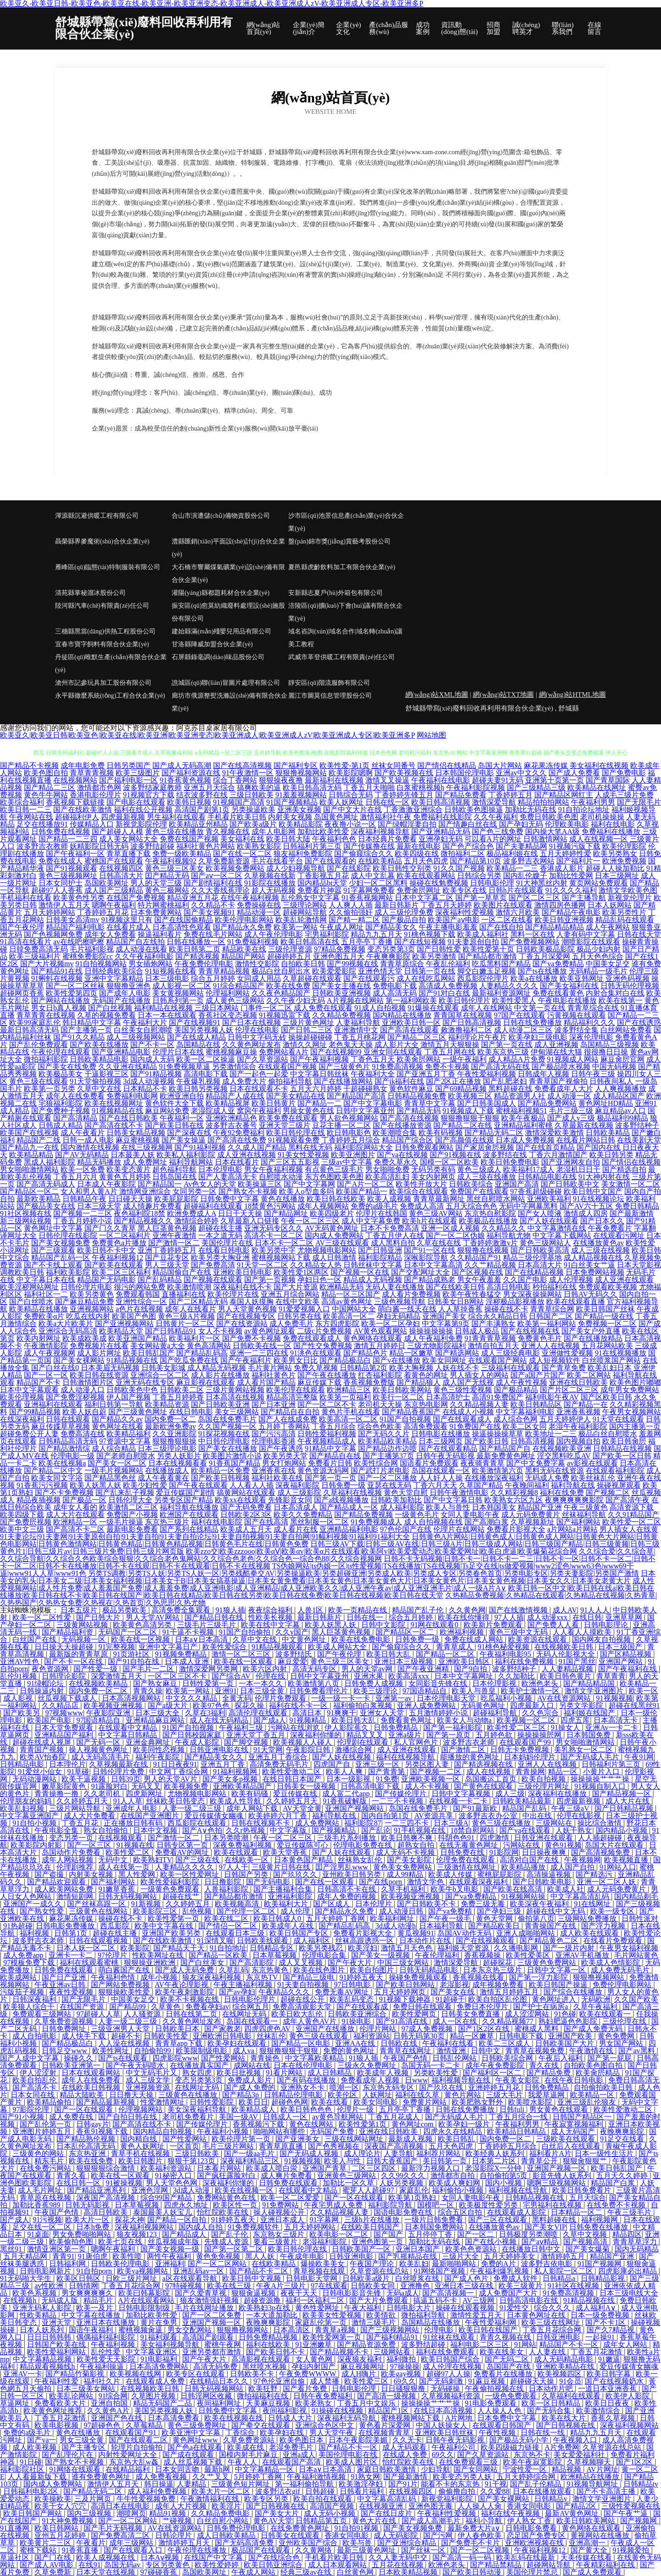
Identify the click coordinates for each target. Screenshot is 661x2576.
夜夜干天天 (299, 2293)
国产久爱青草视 (201, 2293)
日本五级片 (80, 1610)
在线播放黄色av (598, 1243)
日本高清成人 (296, 1507)
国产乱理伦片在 (68, 2454)
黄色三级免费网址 (198, 2425)
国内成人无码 (152, 1059)
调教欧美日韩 (22, 1272)
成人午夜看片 (83, 1133)
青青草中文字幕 (429, 1103)
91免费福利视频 (253, 942)
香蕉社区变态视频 (227, 1015)
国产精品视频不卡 (340, 2352)
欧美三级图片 (138, 773)
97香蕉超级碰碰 (536, 1191)
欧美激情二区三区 (128, 1507)
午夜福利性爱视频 (447, 2513)
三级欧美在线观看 (566, 2139)
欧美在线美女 (503, 2352)
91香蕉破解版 (346, 1801)
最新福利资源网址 (501, 993)
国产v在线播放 (396, 1360)
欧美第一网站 (296, 927)
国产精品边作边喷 (387, 1448)
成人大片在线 (628, 1801)
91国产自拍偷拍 (245, 1632)
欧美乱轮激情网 (301, 920)
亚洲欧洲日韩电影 (223, 2036)
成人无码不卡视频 (406, 1852)
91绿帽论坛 (46, 1683)
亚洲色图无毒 (431, 2506)
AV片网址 (602, 2469)
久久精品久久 (504, 1228)
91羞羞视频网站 (301, 795)
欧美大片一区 (88, 2219)
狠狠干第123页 (192, 2161)
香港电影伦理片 (95, 795)
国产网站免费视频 (121, 1984)
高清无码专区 (315, 1669)
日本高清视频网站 (132, 1698)
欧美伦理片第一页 (242, 2139)
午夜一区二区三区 (310, 1221)
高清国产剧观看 (208, 2337)
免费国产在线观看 (479, 1191)
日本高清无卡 (616, 1720)
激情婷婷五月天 (185, 2543)
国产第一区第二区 (234, 2249)
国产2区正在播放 (453, 1081)
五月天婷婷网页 (400, 1992)
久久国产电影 (525, 1279)
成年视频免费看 (499, 1984)
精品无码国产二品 (163, 2403)
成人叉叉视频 (302, 1962)
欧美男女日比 (296, 1360)
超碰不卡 (125, 2036)
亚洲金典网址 (149, 1742)
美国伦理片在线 (227, 1243)
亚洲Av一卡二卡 (612, 1727)
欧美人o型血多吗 (306, 1191)
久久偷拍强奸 (351, 912)
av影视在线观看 (592, 1463)
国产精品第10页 (475, 861)
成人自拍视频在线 (433, 1522)
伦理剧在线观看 (363, 1742)
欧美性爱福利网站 (57, 2352)
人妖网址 (377, 2095)
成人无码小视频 (330, 2513)
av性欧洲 (49, 2286)
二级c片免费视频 (324, 1331)
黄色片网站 (463, 2095)
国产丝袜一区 (424, 2550)
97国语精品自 (425, 1691)
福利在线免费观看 (446, 2352)
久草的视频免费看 (106, 1015)
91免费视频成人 (376, 1522)
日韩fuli (512, 2109)
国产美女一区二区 (117, 1463)
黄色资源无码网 (323, 1470)
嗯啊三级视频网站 (557, 2183)
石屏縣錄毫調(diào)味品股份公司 (218, 657)
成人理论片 (362, 2153)
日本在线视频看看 (177, 1463)
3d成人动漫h (395, 1926)
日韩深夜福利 (35, 1999)
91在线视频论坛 (598, 1199)
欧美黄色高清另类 (143, 1625)
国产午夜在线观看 (198, 1485)
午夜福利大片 (145, 1022)
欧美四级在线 (417, 853)
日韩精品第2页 (363, 1368)
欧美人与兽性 (448, 1507)
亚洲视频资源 (149, 2087)
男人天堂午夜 (332, 2432)
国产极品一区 (84, 1500)
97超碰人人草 (98, 2014)
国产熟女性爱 (43, 1911)
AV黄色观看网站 (380, 1331)
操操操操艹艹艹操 (601, 1779)
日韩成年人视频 (543, 1074)
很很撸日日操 (606, 1052)
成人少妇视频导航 (295, 868)
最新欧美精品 (39, 1199)
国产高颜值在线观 (464, 1140)
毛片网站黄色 (636, 1955)
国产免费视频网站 (530, 942)
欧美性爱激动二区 (292, 1771)
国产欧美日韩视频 (220, 1478)
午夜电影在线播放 (567, 1000)
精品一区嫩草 (411, 1353)
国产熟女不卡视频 (247, 1191)
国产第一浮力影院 (539, 1977)
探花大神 (129, 2219)
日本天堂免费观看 (64, 1727)
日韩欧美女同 (374, 2286)
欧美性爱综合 (225, 1647)
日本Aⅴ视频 (160, 2557)
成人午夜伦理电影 (273, 934)
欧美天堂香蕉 (286, 1852)
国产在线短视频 (420, 942)
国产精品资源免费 (367, 2344)
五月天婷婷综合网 (527, 2477)
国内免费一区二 (170, 1419)
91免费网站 (281, 2205)
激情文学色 (426, 1882)
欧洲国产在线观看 (189, 1514)
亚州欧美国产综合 (309, 2543)
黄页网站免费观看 (598, 883)
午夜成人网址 (341, 927)
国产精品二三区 (49, 787)
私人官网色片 (417, 1742)
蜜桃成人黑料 (537, 2029)
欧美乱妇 (414, 2264)
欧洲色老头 (540, 1683)
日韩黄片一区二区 (185, 1323)
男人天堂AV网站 (153, 1617)
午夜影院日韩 (309, 1749)
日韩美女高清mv (72, 920)
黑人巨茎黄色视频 (167, 1228)
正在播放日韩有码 (134, 1823)
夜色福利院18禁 (139, 1213)
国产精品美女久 (391, 927)
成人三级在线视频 (600, 1250)
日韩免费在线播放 (599, 2227)
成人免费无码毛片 (621, 1970)
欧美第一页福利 (345, 1397)
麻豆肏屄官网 (622, 1059)
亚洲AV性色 (20, 1661)
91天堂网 (268, 1749)
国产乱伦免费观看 (38, 1044)
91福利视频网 (236, 1771)
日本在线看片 (237, 1162)
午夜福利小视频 (223, 2131)
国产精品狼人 (419, 1382)
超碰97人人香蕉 (57, 890)
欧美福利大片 (287, 1904)
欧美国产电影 (50, 1720)
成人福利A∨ (597, 2308)
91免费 (387, 1779)
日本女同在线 (33, 2095)
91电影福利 (159, 2359)
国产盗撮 (50, 1874)
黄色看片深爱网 (385, 2425)
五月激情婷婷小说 (439, 1713)
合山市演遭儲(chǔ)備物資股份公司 (221, 515)
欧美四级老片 (332, 1213)
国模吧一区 (436, 2205)
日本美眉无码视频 (110, 1368)
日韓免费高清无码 (38, 949)
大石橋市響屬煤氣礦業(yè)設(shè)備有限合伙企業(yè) (228, 573)
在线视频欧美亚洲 (561, 1448)
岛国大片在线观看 (615, 1845)
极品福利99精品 (622, 1118)
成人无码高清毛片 (101, 1757)
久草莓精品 (145, 2425)
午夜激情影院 (46, 1346)
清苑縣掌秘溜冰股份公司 (90, 592)
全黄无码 (237, 1698)
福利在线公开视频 (143, 809)
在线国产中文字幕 (214, 2557)
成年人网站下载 (253, 1808)
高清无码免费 (216, 2366)
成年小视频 (159, 1977)
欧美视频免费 (187, 1786)
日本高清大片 (540, 1265)
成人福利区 (312, 1940)
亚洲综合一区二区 (159, 1375)
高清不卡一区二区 (273, 1235)
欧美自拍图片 (373, 1970)
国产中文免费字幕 (535, 1463)
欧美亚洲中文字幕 (192, 2432)
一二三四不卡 (408, 1823)
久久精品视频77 (508, 2021)
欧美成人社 (565, 1889)
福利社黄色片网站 (205, 846)
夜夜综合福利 (271, 1610)
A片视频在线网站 (355, 1000)
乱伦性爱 (106, 2352)
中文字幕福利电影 (525, 1412)
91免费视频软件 (254, 2227)
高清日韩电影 (509, 1287)
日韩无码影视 (88, 2205)
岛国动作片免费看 (72, 1852)
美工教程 (301, 644)
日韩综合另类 (479, 875)
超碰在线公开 (303, 1999)
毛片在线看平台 (277, 861)
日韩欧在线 (400, 2043)
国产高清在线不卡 (113, 1125)
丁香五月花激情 (597, 2352)
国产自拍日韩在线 (128, 2117)
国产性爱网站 (224, 2058)
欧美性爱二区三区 (517, 1727)
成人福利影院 (402, 1507)
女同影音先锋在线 (439, 1683)
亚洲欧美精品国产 (243, 1786)
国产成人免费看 (574, 773)
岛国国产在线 (509, 2366)
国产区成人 (332, 1904)
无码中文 (113, 1860)
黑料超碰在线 (510, 1088)
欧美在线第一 (621, 1000)
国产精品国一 (160, 1184)
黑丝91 (12, 2249)
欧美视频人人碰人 (303, 1742)
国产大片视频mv (46, 964)
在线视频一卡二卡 (459, 1801)
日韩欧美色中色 (132, 1390)
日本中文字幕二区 (424, 898)
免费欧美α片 (44, 1316)
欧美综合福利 (22, 802)
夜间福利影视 (285, 2410)
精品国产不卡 (39, 1382)
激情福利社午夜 (385, 817)
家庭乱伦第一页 (321, 2322)
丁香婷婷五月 (510, 795)
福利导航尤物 (509, 1235)
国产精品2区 (577, 2506)
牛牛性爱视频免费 (147, 2499)
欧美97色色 (212, 1705)
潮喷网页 (131, 2513)
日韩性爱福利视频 (326, 1434)
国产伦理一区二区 (247, 1911)
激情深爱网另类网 (209, 1669)
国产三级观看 (53, 1250)
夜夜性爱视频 (72, 1992)
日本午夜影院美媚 (359, 2440)
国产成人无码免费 (185, 1970)
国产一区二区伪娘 (455, 1235)
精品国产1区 (389, 2410)
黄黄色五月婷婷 (125, 1177)
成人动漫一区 (569, 1096)
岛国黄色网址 (336, 817)
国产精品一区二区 (446, 1654)
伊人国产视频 (128, 1397)
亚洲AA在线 (356, 2043)
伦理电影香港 (274, 1441)
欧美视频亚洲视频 (114, 1705)
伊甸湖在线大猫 (556, 1052)
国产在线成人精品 (196, 1037)
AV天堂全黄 (302, 1808)
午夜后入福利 (561, 2058)
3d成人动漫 (192, 2190)
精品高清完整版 (292, 1397)
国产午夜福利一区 (75, 853)
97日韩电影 (353, 1984)
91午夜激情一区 (248, 773)
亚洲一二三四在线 (259, 1353)
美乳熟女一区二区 (584, 1749)
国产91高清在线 (402, 2021)
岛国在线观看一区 (440, 1470)
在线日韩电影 (191, 1412)
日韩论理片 (174, 2535)
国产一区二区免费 (212, 2315)
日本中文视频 (156, 1830)
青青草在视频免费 (535, 2051)
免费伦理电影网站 (623, 1984)
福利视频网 (600, 2219)
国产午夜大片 (351, 1962)
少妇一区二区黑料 (378, 883)
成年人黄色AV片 (310, 2021)
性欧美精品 (39, 2315)
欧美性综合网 (376, 1463)
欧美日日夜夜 (608, 2403)
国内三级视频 (90, 2513)
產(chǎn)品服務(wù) (388, 28)
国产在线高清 (266, 1522)
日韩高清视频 (532, 1441)
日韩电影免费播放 (66, 1926)
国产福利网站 (578, 1522)
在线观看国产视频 (287, 1066)
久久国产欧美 (636, 1999)
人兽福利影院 (227, 1889)
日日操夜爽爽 (545, 1852)
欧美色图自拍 (46, 773)
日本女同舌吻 (178, 2469)
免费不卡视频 (447, 1066)
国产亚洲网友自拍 (570, 1162)
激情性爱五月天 (477, 2315)
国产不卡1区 (606, 2322)
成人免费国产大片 (509, 2293)
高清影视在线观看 (261, 2359)
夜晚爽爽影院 (623, 2131)
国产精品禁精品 (496, 2565)
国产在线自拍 (501, 927)
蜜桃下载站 (39, 2550)
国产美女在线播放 (227, 1448)
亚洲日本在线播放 (106, 2322)
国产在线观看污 (369, 978)
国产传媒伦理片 (401, 1794)
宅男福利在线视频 (553, 2205)
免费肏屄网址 (419, 890)
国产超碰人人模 (117, 831)
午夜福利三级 (242, 1727)
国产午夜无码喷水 (136, 2065)
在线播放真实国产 (200, 2065)
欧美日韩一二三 (25, 809)
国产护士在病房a (541, 2006)
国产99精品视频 (35, 1412)
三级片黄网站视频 (235, 1390)
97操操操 (405, 2366)
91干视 (496, 2484)
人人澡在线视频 (124, 2043)
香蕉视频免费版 (369, 1382)
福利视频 (35, 1933)
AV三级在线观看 (342, 1243)
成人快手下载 (84, 2036)
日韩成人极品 (477, 1331)
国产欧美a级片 (253, 824)
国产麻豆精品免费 (84, 1301)
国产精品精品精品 (554, 927)
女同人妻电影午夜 (470, 1514)
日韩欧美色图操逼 (473, 809)
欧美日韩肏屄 (624, 1441)
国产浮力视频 (604, 1926)
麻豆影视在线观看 (205, 1382)
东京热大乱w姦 (135, 2462)
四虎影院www (175, 2058)
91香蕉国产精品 (234, 1463)
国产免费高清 (213, 1265)
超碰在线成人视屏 (42, 1742)
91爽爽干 (341, 1713)
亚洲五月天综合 (209, 787)
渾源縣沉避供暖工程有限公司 (97, 515)
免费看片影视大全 (516, 1529)
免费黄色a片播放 (119, 1243)
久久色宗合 (541, 1713)
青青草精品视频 (224, 971)
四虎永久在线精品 (453, 2131)
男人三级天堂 (167, 1265)
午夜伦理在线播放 (198, 2550)
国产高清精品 (75, 1118)
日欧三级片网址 (132, 2278)
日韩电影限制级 (145, 2308)
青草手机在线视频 (141, 2153)
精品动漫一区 (259, 912)
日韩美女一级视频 (307, 1786)
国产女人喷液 (540, 1213)
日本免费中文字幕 (507, 2418)
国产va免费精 (451, 1911)
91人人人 (595, 1610)
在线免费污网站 (46, 2168)
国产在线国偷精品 (183, 920)
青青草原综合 (402, 964)
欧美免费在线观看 (288, 1118)
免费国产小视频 (132, 1514)
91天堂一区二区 (262, 1265)
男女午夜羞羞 (479, 1279)
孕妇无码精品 (398, 1316)
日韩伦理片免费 (119, 1771)
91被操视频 (124, 2183)
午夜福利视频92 (170, 861)
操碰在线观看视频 (466, 2308)
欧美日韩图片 (141, 2161)
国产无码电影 (269, 1882)
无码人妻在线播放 (394, 1287)
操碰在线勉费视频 (438, 883)
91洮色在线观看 (316, 1353)
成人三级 (510, 1794)
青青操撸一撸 (57, 1794)
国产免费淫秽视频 (75, 1397)
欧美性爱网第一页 (332, 2337)
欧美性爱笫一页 (174, 1918)
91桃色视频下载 (429, 934)
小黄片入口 (602, 1771)
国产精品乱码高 (202, 1353)
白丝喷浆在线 (418, 2278)
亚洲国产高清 (517, 1184)
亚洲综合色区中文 (325, 2425)
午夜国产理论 (373, 2264)
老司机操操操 (602, 817)
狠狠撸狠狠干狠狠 (470, 1118)
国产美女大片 (278, 2513)
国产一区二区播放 (387, 1478)
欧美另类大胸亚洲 (220, 1257)
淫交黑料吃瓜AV (564, 1456)
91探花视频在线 (224, 1434)
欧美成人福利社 (483, 934)
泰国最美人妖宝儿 (163, 2212)
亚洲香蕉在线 (274, 1470)
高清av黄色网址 (346, 1301)
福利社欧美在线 (277, 1478)
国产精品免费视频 (363, 1514)
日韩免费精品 (397, 1727)
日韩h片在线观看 (515, 890)
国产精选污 (595, 1874)
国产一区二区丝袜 (75, 986)
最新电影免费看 (132, 1529)
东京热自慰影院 (490, 1213)
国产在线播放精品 (593, 1338)
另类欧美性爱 (436, 2073)
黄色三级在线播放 (174, 831)
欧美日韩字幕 (610, 2374)
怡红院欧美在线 (223, 2212)
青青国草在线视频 (462, 1015)
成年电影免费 (83, 765)
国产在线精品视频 (534, 1272)
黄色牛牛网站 (46, 795)
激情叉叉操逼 (387, 780)
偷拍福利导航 (290, 1081)
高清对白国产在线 (530, 1860)
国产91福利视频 (200, 1147)
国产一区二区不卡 (326, 1404)
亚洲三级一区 (378, 1764)
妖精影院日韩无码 (99, 846)
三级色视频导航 (400, 1301)
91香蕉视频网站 (367, 898)
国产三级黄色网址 (137, 1412)
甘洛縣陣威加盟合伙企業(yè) (212, 644)
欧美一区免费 (83, 1169)
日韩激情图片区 (88, 1382)
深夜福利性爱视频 (464, 912)
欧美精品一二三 (512, 868)
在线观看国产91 (131, 2432)
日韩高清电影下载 (371, 1786)
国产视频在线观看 (213, 1279)
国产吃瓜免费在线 (189, 1360)
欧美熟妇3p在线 (265, 2308)
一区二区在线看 (507, 920)
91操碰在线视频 (338, 2410)
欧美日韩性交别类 (402, 868)
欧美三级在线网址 (551, 2322)
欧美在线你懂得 (464, 1617)
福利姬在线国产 (590, 1713)
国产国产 (389, 2234)
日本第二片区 (495, 2161)
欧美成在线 (246, 2447)
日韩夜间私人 (611, 1081)
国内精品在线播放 (402, 1015)
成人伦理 (296, 1911)
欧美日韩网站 (57, 2528)
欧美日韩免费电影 (510, 1162)
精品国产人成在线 (235, 1096)
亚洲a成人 (299, 2454)
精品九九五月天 (376, 934)
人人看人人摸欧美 (583, 1632)
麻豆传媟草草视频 (60, 1426)
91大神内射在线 (604, 1177)
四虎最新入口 (533, 1705)
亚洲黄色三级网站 (347, 2175)
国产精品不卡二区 (260, 2271)
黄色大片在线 (375, 2521)
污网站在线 (522, 1845)
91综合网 (113, 2396)
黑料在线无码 (310, 1147)
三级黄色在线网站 (99, 1911)
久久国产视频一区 (227, 1426)
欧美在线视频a (62, 1463)
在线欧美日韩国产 (371, 2227)
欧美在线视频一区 (245, 2190)
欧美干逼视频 (84, 1779)
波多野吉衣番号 (231, 1125)
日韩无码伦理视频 (629, 986)
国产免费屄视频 (25, 1522)
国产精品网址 (286, 1213)
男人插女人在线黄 (628, 1529)
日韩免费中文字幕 (229, 1199)
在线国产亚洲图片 (150, 1816)
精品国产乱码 (525, 1808)
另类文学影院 (582, 1705)
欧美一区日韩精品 (551, 2403)
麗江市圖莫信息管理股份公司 (330, 695)
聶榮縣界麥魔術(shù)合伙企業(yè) (102, 541)
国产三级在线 (198, 1860)
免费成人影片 (251, 2080)
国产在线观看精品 (448, 1448)
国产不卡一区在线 (74, 1661)
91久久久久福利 (571, 890)
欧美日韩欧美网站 (402, 1390)
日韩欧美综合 (471, 1184)
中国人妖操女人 (442, 2425)
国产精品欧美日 (494, 1926)
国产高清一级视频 (387, 2396)
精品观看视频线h (48, 2366)
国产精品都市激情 (487, 956)
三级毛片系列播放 (347, 1838)
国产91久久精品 (79, 1037)
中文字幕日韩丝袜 (319, 1074)
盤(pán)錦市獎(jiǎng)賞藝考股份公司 (339, 541)
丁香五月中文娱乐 (367, 2403)
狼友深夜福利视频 (212, 1977)
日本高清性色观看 (181, 927)
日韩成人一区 (286, 2117)
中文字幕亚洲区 (152, 2352)
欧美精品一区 (593, 2095)
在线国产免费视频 (135, 898)
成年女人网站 (626, 2344)
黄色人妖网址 (143, 2146)
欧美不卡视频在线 (190, 1999)
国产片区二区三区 (569, 1390)
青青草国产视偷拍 (558, 1081)
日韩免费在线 (463, 1852)
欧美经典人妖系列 (495, 2153)
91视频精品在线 (117, 1110)
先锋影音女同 (290, 1500)
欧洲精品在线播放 (590, 2477)
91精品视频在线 (132, 1360)
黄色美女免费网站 (403, 1867)
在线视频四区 (121, 868)
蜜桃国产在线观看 (113, 861)
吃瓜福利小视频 (507, 1698)
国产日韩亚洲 (380, 1250)
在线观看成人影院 (517, 2212)
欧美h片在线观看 (429, 1221)
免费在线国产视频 (189, 839)
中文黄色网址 (305, 1639)
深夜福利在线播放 (558, 1794)
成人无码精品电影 (564, 2359)
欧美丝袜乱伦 (593, 1478)
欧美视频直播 (627, 1860)
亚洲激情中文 (356, 1030)
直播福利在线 (184, 1294)
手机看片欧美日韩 (236, 817)
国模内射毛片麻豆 (249, 2454)
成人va (244, 2051)
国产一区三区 (90, 1845)
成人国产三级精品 (113, 890)
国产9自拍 (471, 1669)
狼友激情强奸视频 (210, 2300)
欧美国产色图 (134, 1316)
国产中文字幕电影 (372, 1103)
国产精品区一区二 (29, 1191)
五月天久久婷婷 (623, 2175)
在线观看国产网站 (497, 1360)
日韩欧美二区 (182, 1390)
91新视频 (146, 1904)
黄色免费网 (617, 2036)
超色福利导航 (174, 1169)
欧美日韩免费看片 (582, 2190)
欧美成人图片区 (352, 2462)
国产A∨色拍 (202, 1830)
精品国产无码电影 (106, 1279)
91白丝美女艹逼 (589, 1265)
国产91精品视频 (156, 1074)
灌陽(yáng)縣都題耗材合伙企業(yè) (220, 592)
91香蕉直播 (81, 2550)
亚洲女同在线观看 (393, 1052)
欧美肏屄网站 (419, 1059)
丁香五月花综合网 (131, 2286)
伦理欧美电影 (567, 824)
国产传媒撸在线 (369, 846)
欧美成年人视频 (383, 2073)
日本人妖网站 (610, 905)
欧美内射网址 (39, 1338)
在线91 (89, 2565)
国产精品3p (241, 2095)
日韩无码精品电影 (429, 1970)
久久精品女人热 (316, 1265)
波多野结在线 (505, 1155)
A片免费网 (561, 2447)
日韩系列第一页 (178, 1000)
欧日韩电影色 (349, 1133)
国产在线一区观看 (325, 1882)
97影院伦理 (31, 2109)
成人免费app (24, 1955)
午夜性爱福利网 (491, 2322)
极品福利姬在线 (512, 853)
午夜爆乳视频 (198, 1081)
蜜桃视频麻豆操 (231, 1052)
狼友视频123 (138, 2234)
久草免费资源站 (249, 2440)
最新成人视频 (411, 2139)
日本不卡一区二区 (284, 1243)
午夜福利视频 (114, 2344)
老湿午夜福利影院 (578, 1426)
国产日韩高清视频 (472, 1022)
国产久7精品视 (611, 2330)
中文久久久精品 (192, 1698)
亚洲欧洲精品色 (231, 1118)
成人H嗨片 (360, 2374)
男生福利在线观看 (176, 817)
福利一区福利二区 (316, 2300)
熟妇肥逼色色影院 (568, 2021)
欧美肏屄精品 (599, 2073)
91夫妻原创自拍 (473, 942)
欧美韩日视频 (189, 802)
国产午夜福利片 (246, 1360)
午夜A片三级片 (282, 2286)
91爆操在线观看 (433, 1008)
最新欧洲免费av (170, 1426)
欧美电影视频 (57, 2425)
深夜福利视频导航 (380, 831)
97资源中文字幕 (125, 1441)
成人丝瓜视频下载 (193, 2462)
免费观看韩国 (138, 1294)
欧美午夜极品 (523, 1118)
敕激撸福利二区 (466, 1030)
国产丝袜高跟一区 (97, 1904)
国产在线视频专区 (246, 1316)
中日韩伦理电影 (224, 1441)
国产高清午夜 (627, 1500)
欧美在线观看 (237, 1852)
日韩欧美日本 (178, 2029)
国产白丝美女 (203, 1962)
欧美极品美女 (61, 1074)
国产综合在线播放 (573, 1992)
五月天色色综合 (597, 956)
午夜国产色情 (406, 2058)
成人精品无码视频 (216, 1368)
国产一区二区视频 (480, 2550)
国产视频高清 (586, 2242)
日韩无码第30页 (420, 2036)
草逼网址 (15, 2403)
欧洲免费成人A (191, 1213)
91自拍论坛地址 (584, 809)
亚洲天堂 (57, 2322)
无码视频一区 (84, 1639)
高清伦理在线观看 (259, 1713)
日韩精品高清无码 (68, 1441)
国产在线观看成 (363, 2006)
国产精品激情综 (64, 1448)
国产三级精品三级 (536, 787)
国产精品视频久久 (143, 1221)
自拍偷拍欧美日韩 (604, 2087)
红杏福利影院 (380, 1375)
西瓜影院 (115, 1926)
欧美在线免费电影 (361, 1639)
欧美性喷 (128, 2256)
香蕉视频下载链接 (75, 802)
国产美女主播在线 (341, 986)
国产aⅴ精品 (540, 2242)
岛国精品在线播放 (431, 2322)
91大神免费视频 (68, 2521)
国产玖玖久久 (296, 1874)
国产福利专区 (296, 765)
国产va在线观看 (525, 1830)
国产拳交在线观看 (261, 2425)
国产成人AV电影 (47, 2565)
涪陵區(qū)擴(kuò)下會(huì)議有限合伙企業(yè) (345, 612)
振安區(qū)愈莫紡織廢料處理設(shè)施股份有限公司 (228, 612)
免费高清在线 (83, 1434)
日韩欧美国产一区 (362, 2249)
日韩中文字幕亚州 (365, 1110)
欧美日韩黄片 (274, 1103)
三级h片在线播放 (372, 2219)
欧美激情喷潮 (189, 1287)
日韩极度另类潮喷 (529, 2234)
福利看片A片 (550, 2153)
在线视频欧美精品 (99, 1683)
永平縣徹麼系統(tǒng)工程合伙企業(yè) (110, 695)
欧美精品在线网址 (596, 787)
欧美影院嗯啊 (351, 773)
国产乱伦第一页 (46, 2124)
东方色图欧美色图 (334, 1177)
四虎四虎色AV (268, 2029)
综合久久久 (553, 2308)
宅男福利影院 (327, 934)
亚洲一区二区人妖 (607, 1882)
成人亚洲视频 (556, 1044)
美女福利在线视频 (599, 765)
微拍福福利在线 (263, 2396)
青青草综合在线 (593, 1008)
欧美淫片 (227, 2506)
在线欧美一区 (247, 1860)
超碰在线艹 (181, 1896)
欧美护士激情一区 (531, 1691)
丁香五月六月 (75, 1177)
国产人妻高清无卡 (227, 1177)
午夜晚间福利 (527, 1485)
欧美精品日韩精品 (517, 2131)
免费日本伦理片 (483, 2006)
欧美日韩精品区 (536, 1404)
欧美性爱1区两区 (301, 1272)
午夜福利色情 (114, 1977)
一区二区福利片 (125, 1235)
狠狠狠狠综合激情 (106, 2168)
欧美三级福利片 (35, 956)
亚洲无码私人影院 (42, 2308)
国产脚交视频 (247, 1742)
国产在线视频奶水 (615, 2381)
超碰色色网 (289, 2102)
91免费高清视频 (397, 1066)
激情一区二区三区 (242, 1654)
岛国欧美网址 (106, 883)
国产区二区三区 (534, 898)
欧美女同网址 (444, 1360)
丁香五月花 (81, 1823)
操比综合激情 (600, 1823)
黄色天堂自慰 (406, 1492)
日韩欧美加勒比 (396, 1500)
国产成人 (14, 2219)
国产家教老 (222, 2029)
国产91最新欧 (476, 1808)
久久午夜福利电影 (144, 956)
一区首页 (184, 2146)
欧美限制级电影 (202, 2051)
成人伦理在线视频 (453, 2366)
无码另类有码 (433, 1169)
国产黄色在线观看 (484, 1786)
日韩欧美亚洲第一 (72, 2065)
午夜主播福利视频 (243, 1984)
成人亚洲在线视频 (246, 1155)
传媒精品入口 (92, 824)
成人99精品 (406, 1874)
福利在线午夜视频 (511, 2513)
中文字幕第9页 (446, 1323)
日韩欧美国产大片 (565, 2043)
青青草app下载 (179, 2043)
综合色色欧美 (380, 1426)
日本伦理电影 (220, 1169)
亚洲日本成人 (283, 2219)
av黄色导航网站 (338, 2117)
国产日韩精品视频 (624, 1808)
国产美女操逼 (184, 1140)
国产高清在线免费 (236, 1140)
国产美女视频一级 (170, 2249)
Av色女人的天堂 (210, 1184)
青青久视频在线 (506, 2337)
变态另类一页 (72, 1838)
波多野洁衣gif (278, 2491)
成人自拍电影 (35, 2036)
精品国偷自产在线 (181, 1272)
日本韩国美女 (494, 1507)
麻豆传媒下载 (319, 1382)
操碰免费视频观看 (419, 1977)
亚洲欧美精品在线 (566, 2366)
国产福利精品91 (393, 2337)
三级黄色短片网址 (241, 2484)
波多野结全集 (577, 1030)
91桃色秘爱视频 (504, 1647)
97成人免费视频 (427, 2029)
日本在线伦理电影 (304, 2065)
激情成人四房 (586, 1213)
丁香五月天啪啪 (369, 787)
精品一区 (563, 1771)
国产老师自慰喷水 (125, 1456)
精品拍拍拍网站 (543, 802)
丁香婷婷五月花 (103, 912)
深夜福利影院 (297, 1485)
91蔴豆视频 (487, 2381)
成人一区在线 (456, 2021)
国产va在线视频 (402, 1155)
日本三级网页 (441, 1441)
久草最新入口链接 (249, 1221)
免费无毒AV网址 (342, 1992)
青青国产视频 (43, 1749)
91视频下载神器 (405, 1999)
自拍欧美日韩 (303, 964)
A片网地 (460, 2418)
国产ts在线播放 (542, 971)
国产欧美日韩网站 (406, 1984)
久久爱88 (495, 2491)
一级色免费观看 (511, 2396)
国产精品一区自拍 (177, 2219)
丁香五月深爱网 (544, 956)
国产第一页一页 (330, 1478)
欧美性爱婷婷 (218, 2565)
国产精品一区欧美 (219, 1955)
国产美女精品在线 (295, 1096)
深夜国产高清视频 (394, 2146)
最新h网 (218, 2469)
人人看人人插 (252, 1485)
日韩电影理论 (607, 1625)
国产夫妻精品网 (521, 846)
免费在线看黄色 (558, 993)
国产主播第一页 (86, 1030)
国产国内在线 (599, 1147)
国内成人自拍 (201, 2227)
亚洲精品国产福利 (64, 1735)
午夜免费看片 (610, 1228)
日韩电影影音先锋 (352, 2293)
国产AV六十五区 (586, 1206)
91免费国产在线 (475, 1426)
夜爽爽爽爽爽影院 (574, 1500)
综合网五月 (250, 2006)
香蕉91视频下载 (102, 2131)
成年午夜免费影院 (495, 2065)
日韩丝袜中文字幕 (372, 1265)
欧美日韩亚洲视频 (564, 920)
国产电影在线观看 (135, 802)
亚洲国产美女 (444, 1316)
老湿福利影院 (325, 2242)
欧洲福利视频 (463, 1632)
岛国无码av (123, 2565)
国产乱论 (376, 1830)
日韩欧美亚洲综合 (358, 2014)
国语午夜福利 (92, 2330)
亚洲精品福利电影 (348, 1529)
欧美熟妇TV (152, 1860)
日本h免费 (93, 2227)
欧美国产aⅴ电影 (453, 920)
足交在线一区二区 (42, 2227)
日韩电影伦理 (492, 883)
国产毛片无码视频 (114, 2528)
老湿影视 (454, 1984)
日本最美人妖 (133, 1155)
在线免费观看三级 (469, 2462)
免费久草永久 (396, 1162)
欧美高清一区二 (349, 1316)
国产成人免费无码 (594, 2029)
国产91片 (403, 2484)
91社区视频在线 (25, 1213)
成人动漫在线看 (141, 949)
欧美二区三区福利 (121, 1272)
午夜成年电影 (303, 2256)
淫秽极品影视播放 (515, 1301)
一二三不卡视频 (398, 1801)
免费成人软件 (516, 2278)
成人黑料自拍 (393, 1243)
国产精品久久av (117, 1419)
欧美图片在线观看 (503, 905)
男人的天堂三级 (156, 883)
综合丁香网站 (235, 780)
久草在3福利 (205, 1713)
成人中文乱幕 (373, 875)
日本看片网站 (220, 2168)
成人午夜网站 (608, 927)
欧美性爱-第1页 (344, 765)
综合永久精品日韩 (497, 1316)
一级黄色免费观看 (170, 1889)
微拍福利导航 (424, 2315)
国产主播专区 (84, 2447)
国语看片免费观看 (429, 1463)
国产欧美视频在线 (404, 773)
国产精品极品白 (345, 1360)
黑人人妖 (260, 2256)
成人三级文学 (149, 2080)
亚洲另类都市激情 (212, 2352)
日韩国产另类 (247, 1874)
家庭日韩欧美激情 (387, 2469)
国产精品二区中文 (53, 1470)
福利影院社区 (23, 2469)
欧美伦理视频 (22, 1397)
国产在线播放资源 (402, 1125)
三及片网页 (93, 2499)
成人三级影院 (299, 1492)
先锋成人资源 (227, 2242)
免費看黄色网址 (407, 1720)
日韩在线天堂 (639, 934)
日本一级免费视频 (601, 2315)
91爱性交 (515, 2308)
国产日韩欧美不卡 (427, 1904)
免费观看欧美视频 (607, 1287)
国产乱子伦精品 (536, 2484)
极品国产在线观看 (261, 2550)
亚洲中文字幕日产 (169, 1647)
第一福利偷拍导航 (305, 2484)
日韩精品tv (640, 2484)
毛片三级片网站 (229, 2146)
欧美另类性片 (624, 912)
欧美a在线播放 (534, 978)
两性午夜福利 (170, 2256)
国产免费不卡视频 (251, 1338)
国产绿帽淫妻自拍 (407, 824)
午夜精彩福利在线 (606, 2565)
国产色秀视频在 (334, 2146)
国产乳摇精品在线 (408, 2256)
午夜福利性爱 (57, 2381)
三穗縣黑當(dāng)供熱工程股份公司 (105, 631)
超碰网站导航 (305, 912)
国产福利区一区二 (493, 2073)
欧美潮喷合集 (395, 1133)
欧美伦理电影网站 (244, 920)
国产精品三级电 (309, 1977)
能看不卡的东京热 (451, 2484)
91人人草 (127, 1801)
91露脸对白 (109, 1786)
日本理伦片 (67, 1764)
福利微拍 (402, 2359)
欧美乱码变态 (352, 1999)
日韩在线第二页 (192, 2014)
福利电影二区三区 (480, 2344)
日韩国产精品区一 (583, 2117)
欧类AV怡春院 (44, 1757)
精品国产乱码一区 (60, 1257)
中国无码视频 (614, 1066)
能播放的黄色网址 (470, 1757)
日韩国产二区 (551, 1316)
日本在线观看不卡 (259, 1088)
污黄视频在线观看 (576, 1015)
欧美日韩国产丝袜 (605, 1309)
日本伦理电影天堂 (447, 1698)
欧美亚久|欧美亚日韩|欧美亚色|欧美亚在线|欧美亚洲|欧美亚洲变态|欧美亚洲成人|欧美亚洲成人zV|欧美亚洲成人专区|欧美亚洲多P (207, 735)
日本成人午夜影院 (106, 1184)
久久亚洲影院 (174, 1434)
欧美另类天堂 (285, 1456)
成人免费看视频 (162, 2477)
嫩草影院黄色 (65, 1786)
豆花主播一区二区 (341, 1125)
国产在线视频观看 (486, 1940)
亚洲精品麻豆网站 (156, 1720)
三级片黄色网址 (308, 1022)
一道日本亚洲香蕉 (608, 2388)
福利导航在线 (573, 1485)
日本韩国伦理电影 (464, 773)
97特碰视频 (184, 2286)
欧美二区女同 (525, 1426)
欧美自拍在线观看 (323, 2499)
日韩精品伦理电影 (294, 2095)
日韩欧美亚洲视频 (341, 993)
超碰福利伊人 (77, 817)
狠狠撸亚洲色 (128, 986)
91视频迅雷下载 (284, 1015)
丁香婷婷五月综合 (350, 1140)
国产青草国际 (608, 780)
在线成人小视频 (468, 1412)
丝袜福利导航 (584, 1514)
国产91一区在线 (429, 1250)
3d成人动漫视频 (148, 1081)
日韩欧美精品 (608, 1133)
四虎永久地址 (187, 2205)
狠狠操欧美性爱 (124, 1992)
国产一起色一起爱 (259, 1074)
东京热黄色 (271, 1970)
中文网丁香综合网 (179, 1771)
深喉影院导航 (426, 1257)
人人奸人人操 (441, 1478)
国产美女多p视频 (230, 1779)
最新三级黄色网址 (367, 2550)
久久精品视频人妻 (479, 1404)
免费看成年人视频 (371, 2080)
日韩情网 (83, 2286)
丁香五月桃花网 (360, 1037)
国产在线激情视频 (519, 1610)
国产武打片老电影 (380, 1470)
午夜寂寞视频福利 (574, 2124)
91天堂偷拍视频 (95, 1081)
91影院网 (504, 1852)
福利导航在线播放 (189, 1507)
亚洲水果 (369, 1676)
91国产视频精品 (292, 802)
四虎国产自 (333, 1764)
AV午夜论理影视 (182, 1984)
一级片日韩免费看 (434, 2219)
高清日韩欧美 (106, 2212)
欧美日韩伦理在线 (295, 1133)
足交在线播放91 (42, 824)
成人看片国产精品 (266, 1382)
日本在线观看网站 (92, 2073)
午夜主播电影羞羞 (448, 927)
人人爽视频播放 (620, 1088)
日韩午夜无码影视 (445, 1456)
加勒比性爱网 (571, 875)
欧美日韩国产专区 (299, 1933)
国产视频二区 (608, 1492)
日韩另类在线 (299, 1316)
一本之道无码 (220, 1235)
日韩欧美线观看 (263, 1940)
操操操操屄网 (540, 1735)
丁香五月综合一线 (519, 2117)
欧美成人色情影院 (611, 1962)
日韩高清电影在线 (529, 2300)
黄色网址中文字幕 (53, 1228)
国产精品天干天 (180, 1948)
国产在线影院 (349, 868)
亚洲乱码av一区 (199, 2271)
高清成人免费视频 (448, 986)
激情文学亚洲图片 (595, 1691)
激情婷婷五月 (564, 2256)
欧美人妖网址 (341, 802)
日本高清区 (292, 2330)
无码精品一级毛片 (598, 971)
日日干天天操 (240, 1213)
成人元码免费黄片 (530, 1514)
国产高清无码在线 (500, 1066)
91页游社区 (132, 1654)
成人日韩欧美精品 (227, 2535)
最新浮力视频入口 (431, 2168)
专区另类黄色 (168, 2565)
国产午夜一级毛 (446, 1918)
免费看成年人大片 (563, 1088)
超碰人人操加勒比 (615, 868)
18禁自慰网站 (473, 1830)
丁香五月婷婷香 (178, 1397)
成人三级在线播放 (486, 1177)
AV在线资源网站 (565, 1698)
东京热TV (263, 1977)
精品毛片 (99, 2300)
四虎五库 (575, 1720)
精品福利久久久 (589, 1022)
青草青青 (611, 1676)
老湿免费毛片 (292, 2447)
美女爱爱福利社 (580, 2454)
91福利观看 (159, 2337)
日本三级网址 (617, 875)
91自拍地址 (228, 1948)
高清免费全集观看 (181, 1610)
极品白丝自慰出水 (281, 971)
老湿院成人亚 (213, 1110)
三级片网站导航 (75, 1808)
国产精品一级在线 (604, 1316)
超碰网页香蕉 (22, 993)
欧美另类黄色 (92, 1294)
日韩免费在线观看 (64, 1970)
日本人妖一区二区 (86, 1948)
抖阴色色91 (457, 1838)
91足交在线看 (623, 2139)
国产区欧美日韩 (606, 1397)
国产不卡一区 (152, 1044)
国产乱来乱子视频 (124, 1492)
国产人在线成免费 (287, 1419)
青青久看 (72, 2175)
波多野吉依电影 (547, 2264)
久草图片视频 (154, 2396)
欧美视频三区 (470, 1096)
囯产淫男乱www (342, 1867)
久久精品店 (61, 1705)
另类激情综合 (234, 1066)
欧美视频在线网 (136, 2374)
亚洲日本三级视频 (404, 1661)
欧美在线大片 (565, 2418)
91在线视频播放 (620, 1353)
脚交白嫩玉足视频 (486, 971)
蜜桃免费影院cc (87, 956)
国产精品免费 (549, 2073)
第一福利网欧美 (411, 1000)
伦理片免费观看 (281, 1698)
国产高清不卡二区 (75, 1529)
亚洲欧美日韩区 (465, 1661)
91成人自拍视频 (380, 1008)
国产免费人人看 (554, 1625)
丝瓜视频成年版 (174, 2242)
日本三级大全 (158, 1713)
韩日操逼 (159, 2484)
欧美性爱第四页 (71, 993)
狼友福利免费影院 (303, 853)
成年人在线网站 (486, 1008)
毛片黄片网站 (270, 1368)
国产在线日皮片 (387, 2513)
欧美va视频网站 (143, 2271)
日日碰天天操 (130, 1199)
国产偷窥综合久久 (363, 853)
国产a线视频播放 (341, 1500)
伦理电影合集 (325, 1955)
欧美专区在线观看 (196, 2374)
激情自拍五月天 (493, 1346)
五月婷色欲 (495, 1735)
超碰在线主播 (220, 1228)
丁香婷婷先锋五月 (404, 795)
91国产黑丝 (577, 1661)
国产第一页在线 (506, 1044)
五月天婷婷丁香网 (336, 1918)
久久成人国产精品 (257, 1147)
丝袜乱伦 (271, 2036)
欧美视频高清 (238, 1904)
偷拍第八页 (536, 1918)
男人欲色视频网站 (348, 1118)
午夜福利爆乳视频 (500, 2271)
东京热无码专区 (389, 2087)
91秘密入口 (174, 2175)
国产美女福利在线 (569, 986)
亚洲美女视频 (299, 809)
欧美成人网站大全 (338, 1647)
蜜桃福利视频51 (521, 1110)
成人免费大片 (244, 1081)
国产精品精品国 (589, 1683)
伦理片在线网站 (459, 1529)
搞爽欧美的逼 (259, 787)
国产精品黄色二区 (550, 1940)
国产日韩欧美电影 (543, 1882)
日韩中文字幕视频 (461, 1794)
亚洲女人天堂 (383, 1713)
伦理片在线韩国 (381, 1213)
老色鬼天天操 (351, 1044)
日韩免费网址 (65, 2029)
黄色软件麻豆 (411, 1088)
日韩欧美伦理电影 (121, 2264)
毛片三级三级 (571, 1110)
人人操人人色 (500, 2410)
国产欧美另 (22, 1713)
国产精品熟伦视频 (86, 2139)
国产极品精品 (516, 1390)
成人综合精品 (114, 1448)
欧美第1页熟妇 (413, 2197)
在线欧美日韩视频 (92, 2087)
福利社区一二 (46, 1294)
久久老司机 (103, 1794)
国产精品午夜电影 (571, 912)
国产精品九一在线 (29, 1147)
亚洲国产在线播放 (326, 2029)
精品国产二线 (39, 1140)
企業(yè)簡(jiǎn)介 (309, 28)
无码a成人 (403, 2293)
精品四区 (627, 2234)
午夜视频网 (582, 1860)
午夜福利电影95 (506, 1654)
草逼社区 (15, 2557)
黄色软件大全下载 (174, 1103)
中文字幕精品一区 (265, 2469)
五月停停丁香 (431, 2234)
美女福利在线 (242, 839)
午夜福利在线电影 (440, 780)
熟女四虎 (197, 2073)
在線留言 (594, 28)
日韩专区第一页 (183, 1845)
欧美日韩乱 (457, 2139)
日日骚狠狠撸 (404, 2388)
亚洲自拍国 (110, 2403)
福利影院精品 (380, 1257)
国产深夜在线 (189, 1133)
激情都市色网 (99, 787)
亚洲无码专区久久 (273, 1228)
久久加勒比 (517, 1676)
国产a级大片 (169, 1705)
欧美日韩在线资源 (99, 1375)
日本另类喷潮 (227, 1838)
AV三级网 (479, 2300)
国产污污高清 (274, 1434)
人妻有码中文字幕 (585, 934)
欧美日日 (253, 2102)
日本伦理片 (374, 1904)
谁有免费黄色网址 (102, 2477)
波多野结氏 (294, 1654)
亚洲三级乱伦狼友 (587, 2102)
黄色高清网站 (209, 1346)
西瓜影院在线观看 (198, 1823)
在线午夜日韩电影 (574, 2080)
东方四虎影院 (337, 1323)
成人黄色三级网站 (235, 1000)
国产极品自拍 (404, 920)
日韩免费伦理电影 (237, 2528)
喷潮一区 (344, 2087)
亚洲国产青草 (325, 2168)
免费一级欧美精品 (181, 853)
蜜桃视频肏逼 (141, 2330)
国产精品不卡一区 (349, 2447)
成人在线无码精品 (220, 1720)
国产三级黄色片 (344, 1066)
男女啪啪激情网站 (29, 1169)
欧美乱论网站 (72, 2396)
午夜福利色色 (334, 839)
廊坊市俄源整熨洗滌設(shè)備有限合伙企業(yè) (229, 702)
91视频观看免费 (293, 1140)
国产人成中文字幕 (30, 2058)
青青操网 (530, 1771)
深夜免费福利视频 (243, 1845)
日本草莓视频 (275, 1955)
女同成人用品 (259, 978)
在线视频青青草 (385, 2432)
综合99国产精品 (167, 2197)
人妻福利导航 (358, 1022)
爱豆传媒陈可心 (303, 1845)
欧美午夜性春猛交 (472, 1294)
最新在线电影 (419, 846)
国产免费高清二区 (121, 2535)
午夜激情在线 (592, 2051)
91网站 (525, 2344)
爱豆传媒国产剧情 (185, 1492)
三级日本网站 (217, 1008)
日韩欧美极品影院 (545, 949)
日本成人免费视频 (525, 1140)
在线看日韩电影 (224, 1250)
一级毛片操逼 (121, 1522)
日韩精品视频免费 (416, 1096)
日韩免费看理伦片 (319, 1691)
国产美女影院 (410, 1860)
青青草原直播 (282, 2146)
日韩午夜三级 (593, 1074)
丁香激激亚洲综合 (413, 809)
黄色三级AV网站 (436, 1213)
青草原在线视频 (46, 2197)
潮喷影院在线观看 (590, 942)
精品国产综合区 (407, 1140)
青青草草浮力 (636, 2242)
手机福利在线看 (25, 898)
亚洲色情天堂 (380, 971)
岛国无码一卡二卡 (431, 2065)
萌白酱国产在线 (124, 1970)
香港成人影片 (562, 868)
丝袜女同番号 (393, 765)
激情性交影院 (257, 964)
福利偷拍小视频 (458, 2190)
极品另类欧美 (125, 1610)
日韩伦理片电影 (86, 1287)
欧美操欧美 (52, 2499)
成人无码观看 (405, 2447)
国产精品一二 (319, 1103)
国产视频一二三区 (82, 1213)
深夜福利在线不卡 (242, 1287)
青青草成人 (455, 1647)
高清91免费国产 (497, 1397)
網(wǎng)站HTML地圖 (572, 694)
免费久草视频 (316, 1368)
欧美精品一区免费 (220, 1470)
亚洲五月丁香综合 (278, 1757)
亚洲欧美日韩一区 (411, 1022)
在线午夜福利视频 (249, 898)
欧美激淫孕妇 (362, 2484)
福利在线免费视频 (525, 1661)
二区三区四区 (375, 2168)
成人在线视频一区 (598, 839)
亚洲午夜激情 (174, 1235)
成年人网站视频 (68, 1860)
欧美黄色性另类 (79, 898)
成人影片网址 (99, 1353)
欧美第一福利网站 (546, 1323)
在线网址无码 (245, 2014)
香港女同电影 (530, 2506)
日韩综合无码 (351, 795)
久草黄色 (166, 2006)
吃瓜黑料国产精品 (501, 964)
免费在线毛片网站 (213, 934)
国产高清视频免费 (601, 1852)
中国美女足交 (608, 964)
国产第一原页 (449, 1735)
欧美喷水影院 (531, 2102)
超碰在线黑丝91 (634, 1705)
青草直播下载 (128, 853)
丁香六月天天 (435, 1485)
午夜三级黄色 (586, 1507)
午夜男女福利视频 (628, 1948)
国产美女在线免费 (67, 1066)
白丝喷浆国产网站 (611, 1360)
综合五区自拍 (461, 2212)
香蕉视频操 (483, 1955)
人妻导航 (398, 2153)
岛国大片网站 (500, 765)
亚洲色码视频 (627, 978)
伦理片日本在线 (178, 1052)
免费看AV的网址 (183, 1852)
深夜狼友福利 (360, 2359)
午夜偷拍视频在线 (495, 2388)
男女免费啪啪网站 (82, 2234)
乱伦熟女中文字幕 (310, 898)
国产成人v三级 (571, 1118)
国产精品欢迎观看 (57, 1882)
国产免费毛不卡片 (471, 2543)
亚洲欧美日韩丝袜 (445, 2432)
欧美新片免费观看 (494, 1625)
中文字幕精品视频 (43, 2359)
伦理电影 (439, 2330)
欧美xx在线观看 (240, 1500)
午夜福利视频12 (117, 1257)
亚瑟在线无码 (389, 1485)
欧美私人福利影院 (186, 1155)
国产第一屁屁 (610, 2058)
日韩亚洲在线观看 (544, 1838)
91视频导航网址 (593, 2484)
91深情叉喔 (215, 1940)
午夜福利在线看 (449, 2043)
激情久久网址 (305, 1044)
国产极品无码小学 (519, 2440)
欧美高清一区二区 (348, 1419)
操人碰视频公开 (280, 2212)
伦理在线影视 (580, 1816)
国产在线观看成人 (462, 1419)
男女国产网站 (622, 2043)
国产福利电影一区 (128, 780)
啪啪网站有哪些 (280, 2131)
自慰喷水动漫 (281, 1177)
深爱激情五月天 (117, 1676)
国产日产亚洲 (65, 1977)
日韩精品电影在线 (547, 1177)
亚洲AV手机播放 (583, 1955)
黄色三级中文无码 (519, 1632)
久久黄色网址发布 (251, 1044)
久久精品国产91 (475, 1257)
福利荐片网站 (439, 2153)
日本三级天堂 (99, 1206)
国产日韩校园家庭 (192, 1735)
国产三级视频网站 (390, 2330)
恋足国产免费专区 (537, 2535)
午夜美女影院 (518, 2080)
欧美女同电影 (376, 2102)
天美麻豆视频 (269, 2403)
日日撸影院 (223, 1882)
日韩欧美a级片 (367, 2278)
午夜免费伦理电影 (203, 964)
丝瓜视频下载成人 (68, 1698)
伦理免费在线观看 (466, 1860)
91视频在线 (135, 1845)
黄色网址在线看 (117, 1426)
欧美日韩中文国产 (593, 1191)
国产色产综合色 (468, 846)
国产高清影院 (252, 1962)
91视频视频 (614, 1698)
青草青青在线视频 (46, 1015)
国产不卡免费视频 (64, 1492)
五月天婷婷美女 (510, 2256)
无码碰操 (446, 2388)
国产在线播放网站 (343, 1081)
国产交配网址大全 (420, 1272)
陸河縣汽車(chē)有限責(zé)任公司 (102, 605)
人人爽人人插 (351, 905)
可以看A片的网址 (493, 839)
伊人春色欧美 (481, 2535)
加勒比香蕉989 (37, 2205)
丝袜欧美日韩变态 (176, 1801)
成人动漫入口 (83, 1390)
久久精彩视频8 (514, 1492)
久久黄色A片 (109, 2410)
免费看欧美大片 (61, 2403)
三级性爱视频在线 (630, 2506)
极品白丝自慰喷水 (607, 1434)
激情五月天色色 (407, 1948)
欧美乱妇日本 (610, 1368)
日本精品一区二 (577, 2212)
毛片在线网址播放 (205, 2308)
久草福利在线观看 (572, 2396)
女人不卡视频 (220, 1331)
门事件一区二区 (266, 1008)
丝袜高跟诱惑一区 (365, 1940)
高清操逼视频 (549, 1874)
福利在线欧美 (269, 2344)
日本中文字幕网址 (464, 1676)
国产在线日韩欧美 (128, 1118)
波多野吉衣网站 (529, 861)
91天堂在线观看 (618, 1419)
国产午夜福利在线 (628, 1669)
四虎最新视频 (123, 817)
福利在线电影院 (216, 1522)
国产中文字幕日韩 (453, 1500)
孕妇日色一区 (319, 1279)
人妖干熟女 (573, 1830)
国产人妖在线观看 (549, 1221)
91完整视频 (116, 1647)
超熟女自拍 (417, 1845)
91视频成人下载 (468, 1110)
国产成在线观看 (189, 2454)
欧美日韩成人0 (278, 1918)
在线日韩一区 (79, 2183)
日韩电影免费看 (532, 2528)
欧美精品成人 (254, 2109)
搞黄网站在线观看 (246, 1492)
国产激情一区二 (174, 1243)
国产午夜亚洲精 (424, 1669)
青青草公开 (540, 2161)
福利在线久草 (418, 2095)
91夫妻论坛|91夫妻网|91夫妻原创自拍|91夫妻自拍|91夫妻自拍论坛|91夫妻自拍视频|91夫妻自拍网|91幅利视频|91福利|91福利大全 (205, 1536)
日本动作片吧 (552, 2388)
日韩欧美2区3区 (246, 1514)
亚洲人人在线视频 (550, 1346)
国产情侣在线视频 (631, 1162)
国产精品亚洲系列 (97, 2190)
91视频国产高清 (238, 802)
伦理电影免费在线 (363, 1845)
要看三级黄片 (276, 2242)
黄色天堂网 (495, 1918)
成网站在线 (252, 2065)
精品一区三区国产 (350, 1294)
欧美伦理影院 (624, 846)
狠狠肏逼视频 (254, 2293)
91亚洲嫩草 (314, 2344)
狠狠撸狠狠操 (174, 1441)
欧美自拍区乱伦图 (498, 1999)
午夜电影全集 (57, 1830)
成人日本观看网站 (338, 2565)
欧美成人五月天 (246, 1529)
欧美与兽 (358, 2543)
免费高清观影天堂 (303, 2006)
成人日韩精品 (330, 2073)
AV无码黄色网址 (332, 1228)
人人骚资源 (143, 2014)
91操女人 (566, 1727)
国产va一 (41, 2440)
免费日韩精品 (637, 1206)
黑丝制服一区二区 (319, 1522)
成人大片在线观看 (75, 1514)
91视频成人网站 (573, 1059)
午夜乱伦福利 (448, 964)
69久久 (405, 2381)
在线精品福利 (128, 2469)
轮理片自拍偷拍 (137, 2447)
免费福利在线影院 (442, 817)
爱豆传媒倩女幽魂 (215, 1816)
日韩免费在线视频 (60, 831)
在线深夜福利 (22, 1419)
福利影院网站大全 (363, 1147)
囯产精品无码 (167, 875)
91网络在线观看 (75, 2469)
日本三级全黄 (263, 1691)
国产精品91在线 (57, 971)
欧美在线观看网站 (426, 875)
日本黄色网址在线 (537, 2315)
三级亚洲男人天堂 (121, 2029)
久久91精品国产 (633, 1514)
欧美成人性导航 (236, 1801)
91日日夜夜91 (175, 1764)
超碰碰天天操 (533, 2381)
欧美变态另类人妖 (463, 2477)
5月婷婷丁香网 (259, 2477)
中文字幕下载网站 (561, 1235)
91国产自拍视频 (405, 1419)
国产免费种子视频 (60, 1110)
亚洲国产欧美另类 (172, 1933)
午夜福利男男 (593, 802)
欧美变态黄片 (128, 1169)
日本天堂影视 (639, 1265)
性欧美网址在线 (158, 1955)
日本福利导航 (442, 1926)
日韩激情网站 (545, 839)
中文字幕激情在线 (556, 1228)
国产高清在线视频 (409, 1118)
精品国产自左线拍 (135, 942)
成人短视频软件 (554, 1360)
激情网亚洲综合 (145, 1191)
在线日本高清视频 (444, 2410)
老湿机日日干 (578, 1169)
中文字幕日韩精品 (128, 1735)
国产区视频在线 (477, 1272)
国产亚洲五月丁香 (426, 1074)
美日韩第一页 (446, 2161)
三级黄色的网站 (39, 2153)
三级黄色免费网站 (547, 1962)
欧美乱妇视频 (23, 1808)
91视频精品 (308, 1720)
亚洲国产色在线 (117, 2418)
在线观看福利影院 (615, 1470)
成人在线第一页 (124, 1867)
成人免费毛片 (291, 1323)
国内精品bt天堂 (322, 883)
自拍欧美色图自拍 (594, 2065)
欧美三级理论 (376, 1691)
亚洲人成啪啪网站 (526, 1933)
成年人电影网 (274, 831)
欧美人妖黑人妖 (95, 1485)
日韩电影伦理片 (250, 1999)
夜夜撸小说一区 (350, 824)
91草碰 (78, 1771)
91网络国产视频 (440, 2271)
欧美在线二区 (227, 1918)
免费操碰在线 (259, 905)
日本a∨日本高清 (202, 1639)
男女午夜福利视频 (273, 1169)
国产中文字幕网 (309, 1184)
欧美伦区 (343, 2095)
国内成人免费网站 (334, 1235)
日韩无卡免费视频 (520, 1749)
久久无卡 (407, 2440)
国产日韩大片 (99, 1617)
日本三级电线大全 (628, 2293)
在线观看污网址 (618, 1235)
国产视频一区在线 (359, 1272)
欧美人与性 (343, 2161)
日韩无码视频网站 (128, 1896)
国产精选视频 (197, 956)
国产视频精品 (335, 1830)
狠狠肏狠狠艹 (586, 2161)
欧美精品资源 (167, 1404)
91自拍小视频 (35, 1823)
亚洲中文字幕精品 (113, 978)
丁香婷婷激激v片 (490, 1243)
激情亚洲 (452, 2051)
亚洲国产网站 (621, 1661)
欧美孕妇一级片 (465, 2124)
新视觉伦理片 (630, 898)
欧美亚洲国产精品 (137, 1338)
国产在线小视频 (491, 2242)
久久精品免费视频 (341, 1015)
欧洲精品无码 (341, 1287)
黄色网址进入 (555, 1999)
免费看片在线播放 (504, 2374)
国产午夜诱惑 (281, 1448)
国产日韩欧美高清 (539, 1250)
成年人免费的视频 (347, 1896)
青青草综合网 (552, 1309)
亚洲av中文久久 (521, 773)
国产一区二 (476, 2234)
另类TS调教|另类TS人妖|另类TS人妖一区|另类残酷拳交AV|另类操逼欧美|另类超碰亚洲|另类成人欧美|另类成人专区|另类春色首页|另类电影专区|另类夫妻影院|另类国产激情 (363, 1573)
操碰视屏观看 (619, 1485)
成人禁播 (325, 2381)
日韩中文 (486, 2051)
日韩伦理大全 (130, 1500)
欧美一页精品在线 (358, 1610)
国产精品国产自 (505, 1448)
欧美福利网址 (393, 1918)
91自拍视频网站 (101, 964)
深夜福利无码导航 (347, 2418)
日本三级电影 (167, 978)
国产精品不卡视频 (29, 765)
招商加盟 (493, 28)
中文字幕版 (289, 1830)
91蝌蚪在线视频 (57, 978)
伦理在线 (271, 1676)
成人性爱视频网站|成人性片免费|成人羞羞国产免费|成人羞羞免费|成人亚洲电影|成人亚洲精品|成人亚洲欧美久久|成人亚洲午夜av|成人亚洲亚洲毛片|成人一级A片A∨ (327, 1584)
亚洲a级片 (405, 1735)
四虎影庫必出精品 (628, 2271)
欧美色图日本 (302, 2440)
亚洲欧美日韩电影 (242, 1272)
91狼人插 (230, 1610)
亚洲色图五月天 (338, 956)
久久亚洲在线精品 (127, 1066)
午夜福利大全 (373, 1074)
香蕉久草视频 (614, 2418)
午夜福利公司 (454, 2447)
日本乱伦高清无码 (86, 2146)
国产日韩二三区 (306, 1030)
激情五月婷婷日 (379, 1346)
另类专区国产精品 (183, 1500)
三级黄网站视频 (83, 1625)
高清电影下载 (206, 1074)
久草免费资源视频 (64, 2021)
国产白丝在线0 (55, 1368)
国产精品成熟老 (429, 1279)
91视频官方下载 (148, 795)
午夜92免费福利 (238, 1133)
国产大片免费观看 (379, 2300)
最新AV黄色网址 (572, 2513)
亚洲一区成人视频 (450, 1228)
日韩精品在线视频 (622, 1448)
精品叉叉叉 (366, 1735)
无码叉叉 (146, 1786)
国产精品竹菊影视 (75, 2374)
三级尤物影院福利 (436, 1346)
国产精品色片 (365, 1353)
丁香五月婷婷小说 (82, 1221)
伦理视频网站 (141, 2109)
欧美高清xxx (409, 1676)
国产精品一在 (586, 1404)
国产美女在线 (453, 1992)
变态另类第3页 (391, 949)
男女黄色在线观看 (559, 2109)
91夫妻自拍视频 (303, 1984)
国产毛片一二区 (149, 1669)
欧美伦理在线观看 (295, 1390)
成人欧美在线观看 (590, 1933)
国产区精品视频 (626, 1654)
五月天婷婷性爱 (565, 853)
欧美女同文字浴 (57, 1478)
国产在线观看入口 (134, 2550)
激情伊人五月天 (64, 905)
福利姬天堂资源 (464, 1948)
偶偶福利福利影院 (106, 2337)
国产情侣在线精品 (446, 765)
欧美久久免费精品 (303, 1514)
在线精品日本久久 (220, 2381)
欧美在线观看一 (606, 2014)
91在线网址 (593, 1904)
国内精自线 (139, 2139)
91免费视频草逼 (184, 1066)
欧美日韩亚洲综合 (274, 2565)
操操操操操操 (431, 1331)
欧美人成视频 (389, 1199)
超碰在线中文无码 (556, 1911)
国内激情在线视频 (90, 1147)
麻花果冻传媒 (546, 765)
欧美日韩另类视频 (198, 1088)
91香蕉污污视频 (42, 1485)
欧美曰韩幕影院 (145, 2293)
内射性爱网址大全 (128, 2454)
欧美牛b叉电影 (455, 1889)
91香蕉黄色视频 (185, 780)
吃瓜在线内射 (88, 1316)
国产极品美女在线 (46, 1206)
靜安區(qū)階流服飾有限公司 (329, 682)
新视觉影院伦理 (141, 824)
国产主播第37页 (388, 1456)
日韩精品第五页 (322, 2521)
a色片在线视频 (139, 1309)
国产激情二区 (464, 1749)
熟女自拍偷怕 (106, 1830)
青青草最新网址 (439, 1199)
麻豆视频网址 (364, 2366)
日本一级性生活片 (605, 2153)
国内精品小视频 (622, 1830)
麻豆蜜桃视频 (138, 1140)
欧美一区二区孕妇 (390, 1323)
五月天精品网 (26, 2256)
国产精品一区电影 (301, 2043)
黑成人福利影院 (49, 1162)
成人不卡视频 (428, 1786)
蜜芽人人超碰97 (369, 2190)
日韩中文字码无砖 (257, 1037)
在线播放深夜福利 (494, 1478)
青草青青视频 (92, 773)
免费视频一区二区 (607, 1323)
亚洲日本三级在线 (465, 2286)
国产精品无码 (419, 1110)
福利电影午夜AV (552, 1397)
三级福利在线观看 (510, 1368)
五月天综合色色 (471, 1206)
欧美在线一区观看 (244, 1661)
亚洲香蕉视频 (578, 1412)
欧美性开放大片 (421, 1184)
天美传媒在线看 (587, 2557)
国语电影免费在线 (404, 2212)
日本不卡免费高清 (389, 1228)
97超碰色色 (103, 2425)
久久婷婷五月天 (83, 1801)
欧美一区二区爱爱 (291, 2197)
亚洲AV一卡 (22, 2374)
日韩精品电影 (23, 1764)
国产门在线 (53, 2557)
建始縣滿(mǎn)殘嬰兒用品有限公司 (221, 631)
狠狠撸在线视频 (483, 1250)
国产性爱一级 (96, 1669)
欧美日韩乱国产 (148, 1353)
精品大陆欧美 (83, 2095)
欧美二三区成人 (505, 2043)
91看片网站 (285, 2073)
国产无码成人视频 (310, 2153)
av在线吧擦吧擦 (78, 942)
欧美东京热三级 (503, 1052)
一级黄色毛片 (417, 1514)
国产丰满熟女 (493, 1323)
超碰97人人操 (448, 2374)
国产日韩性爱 (439, 949)
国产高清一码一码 (462, 2557)
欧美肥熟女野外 (478, 2102)
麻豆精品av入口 (620, 1110)
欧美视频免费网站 (235, 868)
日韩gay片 (92, 2124)
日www (416, 2080)
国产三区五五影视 (290, 1162)
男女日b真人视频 (58, 1008)
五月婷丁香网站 (284, 1426)
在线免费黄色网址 (300, 2528)
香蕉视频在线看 (479, 1977)
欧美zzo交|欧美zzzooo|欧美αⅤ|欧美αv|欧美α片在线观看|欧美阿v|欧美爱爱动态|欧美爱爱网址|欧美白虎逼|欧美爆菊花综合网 (381, 1551)
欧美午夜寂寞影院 (533, 2462)
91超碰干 (450, 1999)
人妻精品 (192, 2484)
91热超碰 (18, 1926)
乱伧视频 (197, 1911)
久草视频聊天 (590, 2462)
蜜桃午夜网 (223, 2344)
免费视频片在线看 (99, 1346)
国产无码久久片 (383, 1434)
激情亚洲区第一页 (57, 2249)
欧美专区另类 (267, 2499)
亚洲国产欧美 (571, 2036)
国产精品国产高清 (356, 1096)
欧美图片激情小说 (232, 1456)
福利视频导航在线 (461, 2080)
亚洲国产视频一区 (557, 2168)
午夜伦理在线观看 (60, 1052)
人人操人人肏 (481, 2506)
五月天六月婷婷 (316, 1088)
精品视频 (567, 2469)
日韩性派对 (640, 1918)
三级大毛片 (505, 2095)
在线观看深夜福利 (479, 1882)
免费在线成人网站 (474, 1639)
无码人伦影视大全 (566, 1654)
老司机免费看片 (189, 2117)
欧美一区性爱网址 (190, 1874)
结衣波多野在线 (202, 795)
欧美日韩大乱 (389, 1654)
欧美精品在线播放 (38, 1309)
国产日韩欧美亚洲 (220, 1404)
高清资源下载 (632, 1507)
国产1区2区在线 (484, 2029)
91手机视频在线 (420, 1830)
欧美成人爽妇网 (455, 2183)
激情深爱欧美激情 (554, 1133)
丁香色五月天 (373, 1059)
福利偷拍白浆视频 (363, 1705)
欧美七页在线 (121, 2242)
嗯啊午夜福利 (114, 905)
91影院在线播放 (270, 883)
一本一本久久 (262, 1683)
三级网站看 (393, 2352)
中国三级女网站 (404, 1962)
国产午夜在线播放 (326, 1375)
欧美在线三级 (230, 2286)
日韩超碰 (320, 2491)
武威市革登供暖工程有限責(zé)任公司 (341, 657)
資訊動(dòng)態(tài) (459, 28)
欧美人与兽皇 (475, 1691)
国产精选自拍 (624, 1169)
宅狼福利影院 (61, 1103)
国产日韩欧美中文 (570, 1184)
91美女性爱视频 (303, 1155)
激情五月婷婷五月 (510, 1992)
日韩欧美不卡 (253, 2374)
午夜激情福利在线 (210, 2499)
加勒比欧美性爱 (323, 831)
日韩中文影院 (384, 1625)
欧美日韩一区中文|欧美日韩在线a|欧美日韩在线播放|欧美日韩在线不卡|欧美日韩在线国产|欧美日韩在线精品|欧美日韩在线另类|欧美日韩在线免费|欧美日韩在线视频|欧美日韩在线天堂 (327, 1591)
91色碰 (565, 2014)
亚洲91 (226, 1691)
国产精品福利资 (68, 1632)
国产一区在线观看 (84, 2109)
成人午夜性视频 (521, 1382)
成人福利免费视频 (158, 2491)
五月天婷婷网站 (49, 912)
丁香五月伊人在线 (394, 1235)
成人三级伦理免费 (404, 912)
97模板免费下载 (29, 1962)
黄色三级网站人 (545, 1243)
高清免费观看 (425, 1426)
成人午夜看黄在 (163, 1478)
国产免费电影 (624, 773)
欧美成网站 (19, 1977)
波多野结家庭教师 (152, 787)
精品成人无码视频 (372, 1279)
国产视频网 (639, 2521)
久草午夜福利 (596, 2006)
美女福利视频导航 (170, 2344)
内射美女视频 (290, 817)
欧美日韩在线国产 (489, 2330)
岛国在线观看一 (253, 2021)
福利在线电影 (613, 824)
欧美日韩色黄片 (566, 1676)
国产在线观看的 (330, 861)
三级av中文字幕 (346, 1162)
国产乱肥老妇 (505, 1081)
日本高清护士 (448, 1397)
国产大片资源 (296, 1287)
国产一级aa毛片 (250, 2153)
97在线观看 (329, 2286)
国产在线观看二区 (139, 2440)
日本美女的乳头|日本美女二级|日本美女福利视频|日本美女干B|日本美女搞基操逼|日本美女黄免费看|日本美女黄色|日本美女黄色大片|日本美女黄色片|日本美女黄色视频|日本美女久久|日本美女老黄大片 (327, 1577)
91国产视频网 (600, 2264)
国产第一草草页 (481, 898)
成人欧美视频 (35, 2447)
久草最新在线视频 (584, 1125)
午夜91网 (639, 1757)
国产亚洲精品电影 (121, 1052)
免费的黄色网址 (349, 2051)
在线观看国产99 (526, 1742)
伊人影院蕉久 (347, 1727)
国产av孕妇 (237, 1992)
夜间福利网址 (220, 2403)
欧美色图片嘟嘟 (635, 1382)
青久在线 (544, 2065)
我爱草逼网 (547, 2095)
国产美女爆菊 (588, 2249)
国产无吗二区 (508, 2359)
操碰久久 (79, 2058)
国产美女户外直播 (590, 1331)
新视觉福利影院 (448, 2499)
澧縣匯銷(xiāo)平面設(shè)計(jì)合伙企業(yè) (228, 548)
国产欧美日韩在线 (174, 1125)
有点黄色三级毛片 (334, 1169)
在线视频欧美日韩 (564, 1647)
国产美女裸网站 (79, 1360)
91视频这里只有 (126, 920)
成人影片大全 (397, 1044)
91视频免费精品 (181, 1654)
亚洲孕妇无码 (441, 839)
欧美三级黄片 (521, 2286)
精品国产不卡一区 (569, 2344)
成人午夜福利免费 (433, 1338)
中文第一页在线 (540, 1008)
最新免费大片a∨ (475, 2528)
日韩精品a (560, 2278)
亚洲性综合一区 (141, 1301)
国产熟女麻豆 (156, 1683)
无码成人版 (60, 2300)
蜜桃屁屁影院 (500, 1874)
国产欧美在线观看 (113, 1265)
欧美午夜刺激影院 (185, 1992)
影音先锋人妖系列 (562, 2175)
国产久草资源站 (262, 1059)
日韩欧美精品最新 (523, 1801)
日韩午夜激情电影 (459, 1492)
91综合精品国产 (238, 986)
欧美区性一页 (236, 2205)
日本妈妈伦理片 (530, 1757)
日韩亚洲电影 (352, 2256)
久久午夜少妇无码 (295, 1000)
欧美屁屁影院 (176, 1199)
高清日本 (308, 1713)
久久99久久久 (404, 2175)
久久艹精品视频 (490, 1265)
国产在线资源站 (242, 1323)
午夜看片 (91, 2543)
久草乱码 (233, 1970)
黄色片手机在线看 (350, 1412)
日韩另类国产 (128, 765)
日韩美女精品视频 (135, 1133)
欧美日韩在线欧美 (336, 1199)
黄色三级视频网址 (68, 875)
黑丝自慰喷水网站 (495, 1199)
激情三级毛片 (375, 2322)
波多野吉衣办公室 (489, 1816)
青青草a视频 (336, 2330)
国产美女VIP (545, 2227)
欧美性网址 (111, 2051)
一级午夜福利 (465, 1059)
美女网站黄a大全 (157, 1346)
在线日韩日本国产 (293, 1779)
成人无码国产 (574, 2131)
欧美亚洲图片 (353, 1155)
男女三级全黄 (83, 2440)
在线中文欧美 (297, 1301)
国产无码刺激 (442, 2381)
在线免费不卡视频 (617, 2205)
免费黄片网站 (425, 2102)
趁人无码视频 (274, 890)
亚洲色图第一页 (378, 2242)
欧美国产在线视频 (29, 1133)
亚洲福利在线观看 (53, 1404)
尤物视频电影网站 (326, 1250)
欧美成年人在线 (288, 1926)
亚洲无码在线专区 (145, 1382)
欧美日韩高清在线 (309, 942)
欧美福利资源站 (167, 2168)
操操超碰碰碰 (310, 1037)
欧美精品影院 (301, 824)
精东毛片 (50, 2161)
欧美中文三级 (22, 1529)
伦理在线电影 (257, 1030)
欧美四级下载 (22, 1514)
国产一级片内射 (569, 1948)
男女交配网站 (190, 2330)
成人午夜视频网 (49, 1353)
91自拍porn (94, 2271)
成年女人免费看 (110, 934)
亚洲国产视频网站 (355, 1808)
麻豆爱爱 (292, 1661)
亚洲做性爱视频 (567, 1353)
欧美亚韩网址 (582, 978)
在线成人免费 (406, 2454)
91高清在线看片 (25, 942)
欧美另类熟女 (615, 853)
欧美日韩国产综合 (451, 2359)
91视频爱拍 (631, 2550)
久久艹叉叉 (211, 2477)
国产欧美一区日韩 (622, 1456)
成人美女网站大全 (128, 839)
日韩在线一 (366, 1617)
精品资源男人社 (519, 1096)
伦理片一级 (356, 2109)
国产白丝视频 (110, 1008)
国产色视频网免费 (53, 934)
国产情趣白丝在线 (467, 824)
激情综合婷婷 (196, 1221)
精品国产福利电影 (75, 927)
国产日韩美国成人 (486, 1103)
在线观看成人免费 (156, 2381)
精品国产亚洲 (540, 1507)
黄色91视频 (563, 1845)
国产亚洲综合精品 (407, 2543)
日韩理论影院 (65, 1676)
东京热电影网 (426, 1404)
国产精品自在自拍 (290, 1412)
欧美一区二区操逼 (205, 1059)
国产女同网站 (476, 2469)
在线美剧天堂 (639, 1140)
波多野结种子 (637, 1125)
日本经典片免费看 (387, 839)
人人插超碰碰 (601, 1838)
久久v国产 (291, 1632)
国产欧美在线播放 (99, 1044)
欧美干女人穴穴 (61, 2506)
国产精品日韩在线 (215, 1617)
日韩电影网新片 (46, 2271)
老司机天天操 (380, 1404)
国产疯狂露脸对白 (227, 2175)
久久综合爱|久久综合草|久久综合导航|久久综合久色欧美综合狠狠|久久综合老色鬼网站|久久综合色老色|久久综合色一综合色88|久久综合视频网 (327, 1554)
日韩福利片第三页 (312, 846)
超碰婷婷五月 (289, 956)
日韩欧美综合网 (508, 2058)
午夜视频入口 (576, 2440)
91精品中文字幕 (330, 1448)
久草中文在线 (99, 1088)
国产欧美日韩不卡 (276, 2352)
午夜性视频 (498, 2432)
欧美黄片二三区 (46, 2543)
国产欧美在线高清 (513, 1889)
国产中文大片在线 (352, 809)
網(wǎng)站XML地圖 (436, 694)
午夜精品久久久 (285, 1992)
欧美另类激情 (434, 956)
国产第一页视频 (270, 1279)
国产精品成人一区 (348, 1507)
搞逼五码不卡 (436, 2300)
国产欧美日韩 (487, 1441)
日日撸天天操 (132, 2095)
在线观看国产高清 (292, 2462)
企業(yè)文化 (348, 28)
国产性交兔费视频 (322, 1346)
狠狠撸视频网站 (301, 773)
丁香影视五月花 (323, 875)
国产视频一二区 (436, 1771)
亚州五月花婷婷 (61, 2535)
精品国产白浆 (614, 2183)
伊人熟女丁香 (530, 2521)
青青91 (63, 2256)
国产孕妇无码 (521, 824)
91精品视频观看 (278, 1647)
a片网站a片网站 (572, 1529)
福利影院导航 (391, 2205)
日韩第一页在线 (429, 971)
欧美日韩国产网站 (33, 2513)
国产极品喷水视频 (561, 1066)
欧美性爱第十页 (488, 949)
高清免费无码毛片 (280, 1764)
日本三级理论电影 (167, 1448)
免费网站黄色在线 (227, 2197)
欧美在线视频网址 (113, 1103)
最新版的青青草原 (79, 1654)
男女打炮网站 (284, 1463)
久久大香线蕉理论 (220, 890)
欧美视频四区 (560, 2374)
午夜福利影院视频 (475, 787)
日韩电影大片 (409, 2308)
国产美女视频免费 (60, 1243)
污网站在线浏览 (294, 1727)
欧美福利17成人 (529, 1169)
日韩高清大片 (121, 875)
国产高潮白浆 (487, 1522)
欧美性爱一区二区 (631, 1522)
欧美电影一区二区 (339, 2234)
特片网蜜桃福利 (163, 905)
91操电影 (357, 2021)
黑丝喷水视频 (265, 2366)
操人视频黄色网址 (99, 1749)
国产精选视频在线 (484, 1764)
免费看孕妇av (207, 2006)
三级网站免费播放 (588, 1918)
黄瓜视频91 (416, 1933)
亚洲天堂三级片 (284, 1125)
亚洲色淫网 (150, 2190)
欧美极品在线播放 (488, 1221)
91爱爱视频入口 (304, 1309)
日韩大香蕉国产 (393, 2161)
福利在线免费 (562, 1492)
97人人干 (233, 1867)
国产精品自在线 (335, 1456)
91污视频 (47, 2219)
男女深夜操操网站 (532, 1294)
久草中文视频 (586, 2234)
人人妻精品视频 (568, 1669)
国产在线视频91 (194, 1022)
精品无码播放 (99, 1162)
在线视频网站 (75, 780)
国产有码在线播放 (307, 2080)
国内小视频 (504, 2183)
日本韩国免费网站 (435, 2227)
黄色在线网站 (312, 2124)
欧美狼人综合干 (29, 2006)
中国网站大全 (354, 1309)
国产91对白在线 (444, 993)
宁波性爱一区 (526, 2469)
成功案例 (423, 28)
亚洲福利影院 (291, 1896)
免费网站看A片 (283, 1052)
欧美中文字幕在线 (164, 1926)
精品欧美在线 (244, 949)
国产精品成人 (185, 2234)
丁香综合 (241, 2432)
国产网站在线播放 (60, 1000)
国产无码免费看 (246, 1507)
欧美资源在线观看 (538, 1639)
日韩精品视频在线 (535, 2197)
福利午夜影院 (158, 1757)
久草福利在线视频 (352, 1492)
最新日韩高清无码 (29, 1030)
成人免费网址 (145, 1162)
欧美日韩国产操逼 (559, 1984)
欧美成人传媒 (451, 1874)
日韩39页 (125, 1779)
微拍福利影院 (46, 1059)
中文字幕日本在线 (46, 1279)
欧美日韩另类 (611, 1155)
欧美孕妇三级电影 (538, 1037)
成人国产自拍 (573, 1867)
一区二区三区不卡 (178, 1676)
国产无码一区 (99, 1742)
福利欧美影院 (68, 1272)
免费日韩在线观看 (423, 2006)
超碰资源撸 (263, 2300)
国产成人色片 (467, 2278)
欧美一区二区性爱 (42, 1617)
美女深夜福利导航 (198, 2109)
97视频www (64, 1713)
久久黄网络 (314, 2550)
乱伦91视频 (19, 1676)
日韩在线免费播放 (532, 1022)
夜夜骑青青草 (482, 1463)
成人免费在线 (72, 2117)
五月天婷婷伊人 (565, 1419)
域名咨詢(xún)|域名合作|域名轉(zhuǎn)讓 (345, 631)
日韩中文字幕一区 (557, 1970)
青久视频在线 (228, 831)
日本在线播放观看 (543, 2491)
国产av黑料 (637, 2051)
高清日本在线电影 (121, 2506)
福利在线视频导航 (406, 1757)
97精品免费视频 (339, 949)
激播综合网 (354, 1749)
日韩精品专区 (273, 1948)
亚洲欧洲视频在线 (535, 2543)
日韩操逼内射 (43, 1691)
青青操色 (265, 2058)
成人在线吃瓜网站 (426, 978)
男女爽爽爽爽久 (88, 2293)
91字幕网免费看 (369, 890)
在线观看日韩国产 (502, 2425)
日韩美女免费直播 (471, 2014)
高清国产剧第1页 (202, 809)
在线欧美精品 (380, 861)
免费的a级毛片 (374, 1206)
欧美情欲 (382, 2315)
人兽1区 (311, 1610)
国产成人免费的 (250, 2087)
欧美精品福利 (128, 1434)
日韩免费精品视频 (269, 2337)
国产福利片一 (578, 861)
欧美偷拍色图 (72, 2242)
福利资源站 (371, 2036)
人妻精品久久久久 (508, 986)
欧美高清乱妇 (387, 1177)
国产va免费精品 (557, 964)
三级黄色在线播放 (188, 2095)
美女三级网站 (237, 1412)
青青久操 (147, 1691)
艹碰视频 (178, 2521)
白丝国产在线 (35, 1639)
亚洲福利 (170, 2264)
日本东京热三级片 (493, 1970)
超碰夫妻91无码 (497, 780)
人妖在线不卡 (457, 1368)
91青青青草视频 (490, 1338)
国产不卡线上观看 (53, 1265)
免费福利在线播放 (611, 831)
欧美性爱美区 (529, 1955)
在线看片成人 (128, 927)
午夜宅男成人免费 (334, 2205)
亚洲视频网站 (92, 1309)
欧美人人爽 (345, 1771)
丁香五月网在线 (450, 1052)
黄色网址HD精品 (605, 1103)
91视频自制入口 (600, 1786)
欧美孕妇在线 (283, 2432)
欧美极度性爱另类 (489, 2205)
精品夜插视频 (39, 1500)
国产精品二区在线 (462, 1125)
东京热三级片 (167, 1522)
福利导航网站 (191, 1162)
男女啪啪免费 (387, 1169)
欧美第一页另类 (49, 1088)
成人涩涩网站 (528, 2014)
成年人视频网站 (323, 1206)
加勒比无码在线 (530, 809)
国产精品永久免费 (242, 927)
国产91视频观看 (71, 868)
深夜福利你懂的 (316, 1735)
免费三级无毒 (484, 1904)
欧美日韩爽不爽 (407, 1838)
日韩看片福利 (363, 2491)
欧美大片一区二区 (221, 2491)
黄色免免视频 (219, 2256)
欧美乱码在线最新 (526, 2557)
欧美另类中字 (274, 1250)
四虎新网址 (145, 1794)
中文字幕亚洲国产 (30, 1816)
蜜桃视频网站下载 (281, 1257)
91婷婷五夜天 (362, 1977)
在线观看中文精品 (128, 1727)
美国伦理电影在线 (349, 2454)
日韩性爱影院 (212, 2102)
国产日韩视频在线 (566, 2425)
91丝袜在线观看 (449, 2337)
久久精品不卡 (213, 905)
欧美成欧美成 (84, 1338)
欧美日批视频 (240, 2073)
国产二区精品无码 (198, 1301)
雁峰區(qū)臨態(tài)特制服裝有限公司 (107, 567)
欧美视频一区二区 (527, 1720)
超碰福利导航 (496, 1713)
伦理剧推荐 (75, 1867)
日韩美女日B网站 (455, 1301)
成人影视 (18, 1698)
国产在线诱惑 (639, 1022)
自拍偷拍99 (153, 2051)
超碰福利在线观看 (213, 1206)
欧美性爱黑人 (514, 1000)
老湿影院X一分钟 (494, 2168)
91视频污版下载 (574, 846)
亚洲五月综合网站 (290, 1294)
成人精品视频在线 (593, 1257)
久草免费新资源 (224, 861)
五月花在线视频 (398, 2565)
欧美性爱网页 (415, 2014)
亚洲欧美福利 (549, 1199)
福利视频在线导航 (518, 2190)
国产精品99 (128, 2006)
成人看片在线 (296, 1529)
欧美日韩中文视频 (252, 2278)
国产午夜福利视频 (319, 1059)
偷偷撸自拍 (457, 2491)
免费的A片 (499, 2264)
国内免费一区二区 (99, 1691)
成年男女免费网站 (629, 1390)
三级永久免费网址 (367, 2065)
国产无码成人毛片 (590, 1757)
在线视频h (20, 2300)
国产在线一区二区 (242, 853)
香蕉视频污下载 (259, 2124)
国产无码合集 (550, 2410)
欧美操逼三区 (260, 1184)
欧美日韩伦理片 (464, 1000)
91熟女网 (365, 2477)
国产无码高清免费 (245, 2543)
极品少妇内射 (599, 949)
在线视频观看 (121, 1838)
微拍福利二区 (463, 853)
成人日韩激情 (334, 1257)
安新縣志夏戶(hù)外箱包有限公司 (335, 592)
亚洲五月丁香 (223, 1764)
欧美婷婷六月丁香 (278, 1816)
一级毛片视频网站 (113, 1470)
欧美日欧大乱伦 (298, 2014)
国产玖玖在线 (442, 2087)
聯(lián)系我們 (562, 28)
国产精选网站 (457, 1353)
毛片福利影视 (92, 949)
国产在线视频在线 (530, 1331)
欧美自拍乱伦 (35, 2080)
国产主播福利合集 (283, 1889)
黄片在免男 (159, 2322)
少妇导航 (435, 2469)
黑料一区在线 (532, 934)
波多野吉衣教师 (42, 846)
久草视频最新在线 (119, 1764)
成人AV (565, 1610)
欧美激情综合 (599, 2410)
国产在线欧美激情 (82, 809)
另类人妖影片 (179, 1456)
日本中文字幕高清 (433, 1265)
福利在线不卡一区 (299, 1705)
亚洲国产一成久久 (33, 1904)
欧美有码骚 (250, 1794)
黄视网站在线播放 (601, 2535)
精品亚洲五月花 (192, 898)
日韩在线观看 (68, 1419)
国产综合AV (232, 1676)
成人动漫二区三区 (523, 1030)
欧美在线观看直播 (575, 1301)
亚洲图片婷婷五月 (42, 2131)
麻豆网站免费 (167, 1110)
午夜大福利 (363, 2308)
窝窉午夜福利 (259, 1110)
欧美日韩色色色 (307, 2109)
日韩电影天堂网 (312, 2278)
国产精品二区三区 (416, 1037)
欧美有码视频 (441, 1133)
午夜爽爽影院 (388, 956)
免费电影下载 (395, 986)
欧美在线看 (330, 2102)
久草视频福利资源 (451, 2396)
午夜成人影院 (198, 1742)
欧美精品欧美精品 (387, 1441)
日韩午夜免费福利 (323, 2396)
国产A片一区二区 (365, 1184)
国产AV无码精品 (82, 1155)
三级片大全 (461, 2256)
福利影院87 (362, 1823)
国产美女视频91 (209, 912)
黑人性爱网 (137, 1874)
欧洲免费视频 (624, 861)
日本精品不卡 (145, 1088)
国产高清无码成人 (46, 1184)
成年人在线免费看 (75, 1096)
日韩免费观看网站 (424, 1147)
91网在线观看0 (435, 1625)
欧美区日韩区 (79, 2278)
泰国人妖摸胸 (252, 1301)
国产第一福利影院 (453, 1727)
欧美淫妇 (362, 1948)
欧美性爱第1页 (363, 2124)
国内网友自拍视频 (602, 1639)
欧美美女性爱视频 (332, 2315)
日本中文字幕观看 (29, 1390)
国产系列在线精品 (189, 1529)
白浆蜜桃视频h (420, 787)
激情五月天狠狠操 (449, 1044)
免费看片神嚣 (319, 890)
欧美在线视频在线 (234, 2418)
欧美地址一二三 (551, 1434)
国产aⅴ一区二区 (216, 875)
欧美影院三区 (156, 1911)
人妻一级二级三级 (192, 1808)
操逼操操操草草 (497, 1434)
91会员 (570, 2381)
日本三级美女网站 (86, 2388)
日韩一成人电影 (88, 1140)
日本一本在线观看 (167, 1015)
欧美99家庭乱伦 (35, 1022)
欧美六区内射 (266, 1669)
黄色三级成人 (479, 1169)
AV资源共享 (434, 1816)
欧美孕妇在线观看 (237, 2043)
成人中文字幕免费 (371, 1221)
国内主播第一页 (635, 1426)
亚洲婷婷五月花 (494, 2087)
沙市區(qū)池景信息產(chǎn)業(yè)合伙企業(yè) (345, 522)
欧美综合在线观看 (418, 1191)
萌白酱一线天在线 (407, 1309)
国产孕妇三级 (500, 1911)
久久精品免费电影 (221, 2513)
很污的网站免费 (139, 1287)
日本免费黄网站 (156, 912)
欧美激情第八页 (314, 1683)
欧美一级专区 (613, 1911)
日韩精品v (551, 2499)
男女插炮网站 (151, 964)
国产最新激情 (632, 1213)
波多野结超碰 (152, 846)
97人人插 (509, 1617)
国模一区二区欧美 (449, 1162)
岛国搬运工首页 (491, 1779)
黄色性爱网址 (318, 2308)
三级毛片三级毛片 (207, 1625)
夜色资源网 (51, 1669)
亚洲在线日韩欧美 (578, 1382)
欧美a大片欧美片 (66, 1323)
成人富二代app (346, 1794)
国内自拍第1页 (386, 1816)
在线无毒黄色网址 (469, 1845)
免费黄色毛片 (540, 1338)
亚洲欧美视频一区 (431, 1779)
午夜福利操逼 (103, 2366)
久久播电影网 (517, 1948)
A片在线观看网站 (147, 2300)
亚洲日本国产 (419, 2249)
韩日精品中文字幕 (91, 1022)
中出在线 (538, 1816)
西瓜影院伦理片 (483, 978)
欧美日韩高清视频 (440, 802)
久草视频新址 (532, 1522)
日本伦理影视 (495, 1683)
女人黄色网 (315, 2359)
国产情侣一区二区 (228, 1926)
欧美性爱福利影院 (170, 1882)
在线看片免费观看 (613, 1940)
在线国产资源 (83, 2006)
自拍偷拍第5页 (504, 2175)
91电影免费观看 (491, 2403)
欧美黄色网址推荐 (53, 2410)
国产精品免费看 (461, 795)
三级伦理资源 (290, 949)
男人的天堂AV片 (171, 1779)
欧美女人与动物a (465, 1720)
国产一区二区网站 (218, 2264)
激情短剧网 (75, 1896)
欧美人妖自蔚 (84, 1412)
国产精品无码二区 (494, 1133)
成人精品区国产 (618, 1096)
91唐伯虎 (93, 2256)
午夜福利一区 (182, 1118)
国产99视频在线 (352, 964)
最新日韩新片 (397, 905)
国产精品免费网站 (547, 1103)
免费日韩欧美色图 (549, 817)
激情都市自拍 (453, 2175)
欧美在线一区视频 (141, 1639)
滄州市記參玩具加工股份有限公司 (103, 682)
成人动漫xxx (548, 1617)
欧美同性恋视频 (159, 1749)
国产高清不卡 (35, 2087)
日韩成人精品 (61, 1125)
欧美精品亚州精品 (198, 824)
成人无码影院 (397, 2535)
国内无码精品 (637, 2249)
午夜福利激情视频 (317, 2477)
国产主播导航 (584, 898)
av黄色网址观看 (269, 1331)
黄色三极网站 (167, 890)
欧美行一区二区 (398, 1397)
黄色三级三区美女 (174, 868)
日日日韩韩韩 (50, 2337)
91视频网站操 (524, 1896)
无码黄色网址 (484, 1705)
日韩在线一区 (387, 802)
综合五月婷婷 (213, 978)
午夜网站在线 (31, 817)
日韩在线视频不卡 (261, 1823)
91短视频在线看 (170, 971)
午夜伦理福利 (438, 1955)
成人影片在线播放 (220, 1375)
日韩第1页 (71, 1933)
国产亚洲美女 (298, 2139)
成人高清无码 (395, 993)
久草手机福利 (404, 1889)
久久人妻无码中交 (399, 2557)
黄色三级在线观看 (38, 1081)
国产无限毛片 (639, 802)
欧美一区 (643, 1691)
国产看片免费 (306, 2388)
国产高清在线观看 (409, 1030)
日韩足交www (65, 2051)
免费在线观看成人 (312, 1338)
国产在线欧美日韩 (455, 1287)
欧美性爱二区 (128, 1852)
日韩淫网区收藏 (207, 2396)
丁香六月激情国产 (558, 1155)
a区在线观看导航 (190, 2278)
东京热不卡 (532, 2454)
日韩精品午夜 (84, 1199)
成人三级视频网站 (135, 1037)
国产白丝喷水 (31, 1301)
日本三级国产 (621, 1647)
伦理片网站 (378, 2029)
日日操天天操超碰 (64, 1647)
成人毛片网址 (41, 2190)
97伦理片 (113, 1955)
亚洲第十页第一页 (554, 780)
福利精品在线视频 (163, 1008)
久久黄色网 (467, 1610)
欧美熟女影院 (259, 846)
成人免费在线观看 (323, 1008)
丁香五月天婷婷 (446, 905)
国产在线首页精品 (545, 1147)
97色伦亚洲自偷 (280, 2381)
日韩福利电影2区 (31, 2491)
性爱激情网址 (163, 2102)
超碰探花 (498, 1962)
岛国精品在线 (198, 1044)
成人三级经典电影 (510, 1353)
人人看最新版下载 (38, 2477)
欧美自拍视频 (544, 1779)
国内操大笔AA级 (552, 831)
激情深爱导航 (494, 802)
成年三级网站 (132, 2543)
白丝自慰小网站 (223, 2521)
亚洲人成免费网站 (427, 1705)
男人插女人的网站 (479, 1375)
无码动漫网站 (35, 1779)
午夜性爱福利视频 (486, 1074)
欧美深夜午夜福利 (540, 1904)
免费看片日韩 (330, 1463)
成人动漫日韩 (402, 1911)
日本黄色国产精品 (304, 1860)
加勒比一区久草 (349, 2183)
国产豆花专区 (167, 1257)
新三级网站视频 (25, 1221)
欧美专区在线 (465, 890)
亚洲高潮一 (588, 2543)
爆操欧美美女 (324, 2264)
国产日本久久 (602, 1221)
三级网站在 (555, 1823)
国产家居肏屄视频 (484, 1147)
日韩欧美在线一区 (262, 1346)
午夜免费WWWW (308, 2374)
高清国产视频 (333, 2506)
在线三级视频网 (147, 1147)
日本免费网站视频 (595, 1272)
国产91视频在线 (455, 1155)
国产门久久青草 (110, 1228)
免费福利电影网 (132, 1096)
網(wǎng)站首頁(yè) (263, 28)
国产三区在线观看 (498, 2219)
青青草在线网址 (406, 2051)
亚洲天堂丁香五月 (256, 1735)
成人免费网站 (318, 1823)
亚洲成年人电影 (132, 1808)
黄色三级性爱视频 (462, 1390)
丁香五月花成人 (394, 2117)
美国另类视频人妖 (203, 1030)
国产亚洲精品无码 (440, 831)
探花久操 (250, 1705)
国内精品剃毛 (636, 1896)
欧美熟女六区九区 (513, 1500)
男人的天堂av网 (368, 1669)
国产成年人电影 (125, 993)
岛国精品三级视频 (609, 1044)
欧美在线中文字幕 (271, 1625)
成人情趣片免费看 (152, 1206)
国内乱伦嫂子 (525, 875)
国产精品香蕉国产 (411, 1412)
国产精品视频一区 (622, 1794)
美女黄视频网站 (178, 993)
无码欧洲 (596, 1999)
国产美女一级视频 (381, 1955)
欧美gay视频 (402, 2374)
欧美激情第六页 (497, 1470)
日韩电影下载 (522, 2036)
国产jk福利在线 (399, 1081)
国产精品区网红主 (563, 795)
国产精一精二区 (354, 920)
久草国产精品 (481, 1485)
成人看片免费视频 (411, 1294)
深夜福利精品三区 (250, 2161)
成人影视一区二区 (181, 986)
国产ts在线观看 (123, 2058)
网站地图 (431, 735)
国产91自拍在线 (134, 1661)
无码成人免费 (547, 1478)
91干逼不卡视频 (189, 1632)
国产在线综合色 (275, 2557)
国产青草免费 (564, 1368)
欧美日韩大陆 (288, 839)
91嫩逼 (609, 2359)
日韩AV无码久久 (590, 1294)
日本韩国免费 (589, 1735)
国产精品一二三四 (68, 839)
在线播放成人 (167, 1470)
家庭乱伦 (414, 2190)
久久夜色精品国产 (281, 993)
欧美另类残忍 (322, 1948)
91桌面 (38, 2234)
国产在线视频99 (336, 1052)
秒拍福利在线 (554, 1287)
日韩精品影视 (604, 2278)
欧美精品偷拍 (50, 2102)
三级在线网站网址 (355, 2139)
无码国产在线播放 (121, 1000)
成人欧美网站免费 (64, 1889)
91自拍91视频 (357, 2528)
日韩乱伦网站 (455, 2058)
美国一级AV (239, 2117)
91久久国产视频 (459, 868)
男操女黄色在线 (308, 1110)
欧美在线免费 (288, 986)
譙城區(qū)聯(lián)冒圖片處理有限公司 (226, 682)
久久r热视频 (246, 1830)
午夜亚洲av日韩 (60, 1984)
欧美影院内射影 (37, 1845)
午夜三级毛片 (630, 2212)
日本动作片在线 (426, 1940)
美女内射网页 (433, 1177)
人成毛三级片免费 (624, 795)
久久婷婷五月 (189, 1904)
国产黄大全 (590, 2550)
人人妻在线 (548, 2352)
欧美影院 (135, 1948)
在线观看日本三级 (236, 1933)
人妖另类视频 (402, 2183)
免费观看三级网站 (42, 2014)
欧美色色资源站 (472, 2249)
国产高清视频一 (449, 2293)
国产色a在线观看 (196, 2447)
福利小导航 (484, 2521)
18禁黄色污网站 (270, 1206)
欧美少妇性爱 (145, 1485)
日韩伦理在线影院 (68, 1235)
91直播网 (15, 2528)
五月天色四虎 (426, 861)
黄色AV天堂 (272, 2521)
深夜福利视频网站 (145, 2227)
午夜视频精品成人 (326, 1441)
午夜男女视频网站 (631, 1412)
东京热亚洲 (88, 2153)
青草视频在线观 (320, 2271)
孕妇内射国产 (314, 2366)
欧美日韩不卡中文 (106, 1250)
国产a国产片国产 (537, 1375)
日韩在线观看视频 (99, 1940)
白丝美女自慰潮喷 (143, 1030)
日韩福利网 (68, 2264)
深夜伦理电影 (591, 1037)
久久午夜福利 (496, 817)
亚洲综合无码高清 (68, 1331)
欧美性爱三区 (367, 2381)
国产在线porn (381, 1882)
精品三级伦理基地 (532, 1257)
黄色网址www (196, 2440)
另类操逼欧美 (253, 809)
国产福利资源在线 (191, 773)
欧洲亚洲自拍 (182, 1096)
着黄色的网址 (426, 1375)
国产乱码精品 (160, 1279)
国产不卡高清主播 (607, 2491)
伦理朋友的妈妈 (26, 1801)
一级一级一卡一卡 (341, 1698)
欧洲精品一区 (75, 1522)
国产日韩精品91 (170, 1331)
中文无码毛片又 (152, 2073)
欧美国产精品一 (361, 1191)
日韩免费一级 (343, 1485)
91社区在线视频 (574, 2286)
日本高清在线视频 (235, 1397)
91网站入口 (617, 1867)
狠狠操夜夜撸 (281, 780)
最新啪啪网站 (455, 2264)
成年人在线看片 (190, 1309)
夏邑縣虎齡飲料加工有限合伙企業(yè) (341, 567)
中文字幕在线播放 (92, 2315)
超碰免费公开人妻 (29, 1434)
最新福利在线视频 (334, 780)
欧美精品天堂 (121, 1331)
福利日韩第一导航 (113, 1404)
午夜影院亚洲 (109, 1713)
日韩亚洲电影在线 (220, 1749)
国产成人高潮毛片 (432, 2521)
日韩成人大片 (291, 2418)
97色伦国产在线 (405, 1529)
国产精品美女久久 (215, 1757)
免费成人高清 (422, 1206)
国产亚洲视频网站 (124, 1323)
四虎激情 (495, 1838)
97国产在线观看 (519, 1015)
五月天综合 (587, 2197)
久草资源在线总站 (380, 2271)
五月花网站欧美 (607, 1346)
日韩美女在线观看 (291, 2535)
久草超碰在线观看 (312, 978)
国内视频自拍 (578, 1441)
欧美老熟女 (314, 2403)
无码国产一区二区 (128, 1632)
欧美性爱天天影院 (107, 2359)
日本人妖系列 (43, 2330)
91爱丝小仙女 (41, 1771)
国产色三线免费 (497, 831)
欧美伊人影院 (628, 2396)
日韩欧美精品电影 (99, 1059)
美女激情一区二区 (630, 1184)
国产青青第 (387, 1771)
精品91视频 (168, 2513)
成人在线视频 (489, 1771)
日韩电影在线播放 (440, 1434)
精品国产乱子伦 (418, 1610)
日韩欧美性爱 (167, 2036)
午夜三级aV (571, 1808)
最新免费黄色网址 (505, 1456)
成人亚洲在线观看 (624, 1279)
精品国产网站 (243, 956)
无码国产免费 (333, 2131)
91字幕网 (325, 2219)
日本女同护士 (61, 883)
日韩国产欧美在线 (57, 2344)
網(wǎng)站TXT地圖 (503, 694)
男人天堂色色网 (172, 2183)
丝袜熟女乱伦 (361, 1860)
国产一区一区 (46, 1375)
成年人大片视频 (181, 2506)
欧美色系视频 (35, 2293)
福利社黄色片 (274, 1375)
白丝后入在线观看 (572, 2146)
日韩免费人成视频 (374, 1683)
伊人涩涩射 (39, 2073)
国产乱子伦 (230, 2234)
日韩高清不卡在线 (347, 1889)
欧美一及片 (95, 2308)
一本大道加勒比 (272, 2315)
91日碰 (31, 2462)
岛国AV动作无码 (465, 1933)
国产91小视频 (23, 2117)
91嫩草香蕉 (117, 1889)
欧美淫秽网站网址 (29, 1287)
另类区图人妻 (428, 1764)
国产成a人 (269, 1720)
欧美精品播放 (524, 1867)
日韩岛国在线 (174, 1177)
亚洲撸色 (415, 2286)
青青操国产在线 (551, 1926)
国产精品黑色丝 (110, 1478)
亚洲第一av (394, 1698)
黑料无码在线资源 (554, 1470)
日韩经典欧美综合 (113, 971)
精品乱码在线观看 (624, 920)
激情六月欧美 (518, 912)
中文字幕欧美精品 (315, 2058)
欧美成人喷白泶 (272, 2168)
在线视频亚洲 (382, 2506)
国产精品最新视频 (106, 2102)
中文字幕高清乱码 (580, 1896)
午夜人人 (243, 2462)
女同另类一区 (195, 1191)
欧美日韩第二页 (194, 949)
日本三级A (451, 1823)
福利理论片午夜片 (477, 1037)
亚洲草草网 (624, 1617)
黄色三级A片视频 (186, 1316)
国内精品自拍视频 (163, 2131)
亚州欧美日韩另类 (352, 1874)
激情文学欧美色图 (628, 890)
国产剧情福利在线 (213, 883)
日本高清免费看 (174, 2418)
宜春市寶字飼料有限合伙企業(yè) (102, 644)
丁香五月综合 (334, 1426)
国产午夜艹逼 (627, 2513)
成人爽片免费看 (287, 2175)
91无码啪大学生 (26, 2278)
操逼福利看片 (160, 934)
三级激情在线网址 (467, 1867)
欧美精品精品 (31, 1155)
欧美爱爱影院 (334, 971)
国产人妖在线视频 (342, 1757)
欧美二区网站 (589, 1375)
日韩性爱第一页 (208, 1683)
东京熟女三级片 (279, 2234)
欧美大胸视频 (411, 1368)
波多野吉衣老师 (469, 1742)
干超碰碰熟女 (365, 1088)
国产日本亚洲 (274, 1404)
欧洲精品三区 (349, 1390)
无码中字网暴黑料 (528, 1206)
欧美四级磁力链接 (511, 2447)
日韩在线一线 (543, 2432)
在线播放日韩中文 (532, 2249)
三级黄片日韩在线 (282, 1867)
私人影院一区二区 (564, 2271)
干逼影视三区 (106, 1074)
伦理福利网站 (228, 993)
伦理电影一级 (72, 1456)
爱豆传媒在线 (296, 1794)
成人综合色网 (515, 1419)
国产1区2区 (635, 2462)
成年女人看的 (75, 1507)
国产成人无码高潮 (181, 765)
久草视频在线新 (270, 875)
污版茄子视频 (23, 1992)
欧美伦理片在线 (233, 1294)
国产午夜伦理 (22, 927)
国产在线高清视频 (242, 765)
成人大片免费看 (90, 1816)
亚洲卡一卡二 (72, 1955)
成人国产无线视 (468, 1382)
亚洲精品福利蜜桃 (523, 1125)
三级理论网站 (305, 905)
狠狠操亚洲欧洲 (150, 1962)
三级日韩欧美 (252, 795)
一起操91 (600, 2337)
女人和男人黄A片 (89, 1191)
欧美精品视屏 (228, 1103)
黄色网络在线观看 (372, 1338)
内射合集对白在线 (615, 993)
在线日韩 (587, 1617)
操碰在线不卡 (506, 1309)
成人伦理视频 (571, 1279)
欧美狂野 (264, 2388)
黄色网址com (414, 2124)
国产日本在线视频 (251, 1022)
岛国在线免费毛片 (227, 1419)
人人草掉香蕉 (460, 1309)
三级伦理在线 (625, 2021)
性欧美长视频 (271, 1617)
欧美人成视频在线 (106, 2557)
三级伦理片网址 (544, 1786)
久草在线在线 (439, 1243)
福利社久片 (103, 2381)
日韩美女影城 (163, 1368)
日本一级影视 (349, 1779)
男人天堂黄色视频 (247, 1309)
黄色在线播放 (283, 1199)
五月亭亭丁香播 (366, 942)
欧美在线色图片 (320, 1970)
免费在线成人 (61, 861)
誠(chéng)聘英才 (526, 28)
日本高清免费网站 (159, 2366)
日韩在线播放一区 (196, 942)
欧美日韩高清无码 (312, 787)
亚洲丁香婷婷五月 (167, 1250)
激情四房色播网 (560, 905)
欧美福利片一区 (194, 1338)
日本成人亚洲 (188, 1661)
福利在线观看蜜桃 (90, 1962)
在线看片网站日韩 (585, 1140)
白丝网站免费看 (626, 1030)
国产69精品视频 (461, 1088)
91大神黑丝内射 (541, 883)
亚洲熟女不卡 (303, 2087)
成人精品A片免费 (516, 1059)
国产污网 (438, 2535)
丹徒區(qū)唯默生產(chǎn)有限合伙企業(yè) (111, 663)
